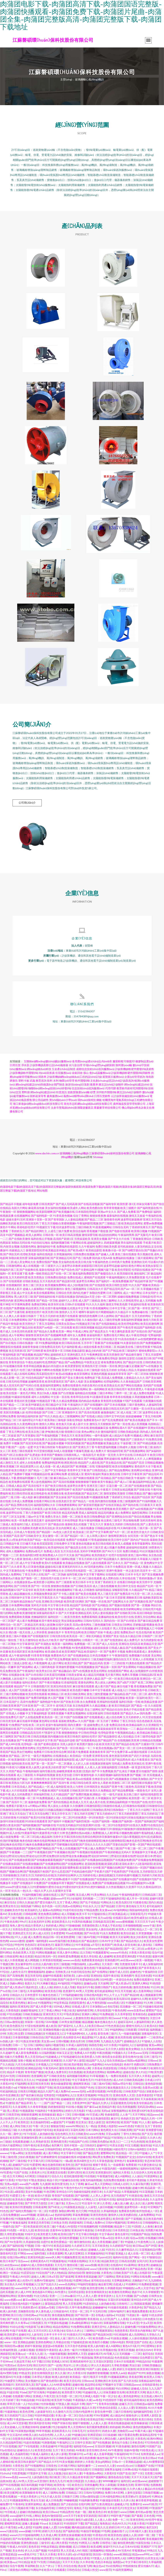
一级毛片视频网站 (42, 1760)
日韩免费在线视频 (84, 1258)
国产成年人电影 (74, 1385)
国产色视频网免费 (56, 1339)
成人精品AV (117, 2419)
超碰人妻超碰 (30, 2527)
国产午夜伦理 (125, 1331)
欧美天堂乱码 (72, 2385)
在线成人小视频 (15, 1717)
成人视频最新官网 (150, 1999)
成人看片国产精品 (105, 1690)
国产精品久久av (129, 1717)
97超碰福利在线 (115, 1902)
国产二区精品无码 (27, 1628)
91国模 (118, 2211)
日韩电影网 (30, 1918)
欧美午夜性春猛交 (50, 1625)
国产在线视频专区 (38, 1640)
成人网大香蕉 (59, 2547)
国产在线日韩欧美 (123, 1482)
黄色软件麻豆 (75, 1463)
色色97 (128, 2068)
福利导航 (39, 2257)
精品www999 (140, 2558)
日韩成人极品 (117, 1652)
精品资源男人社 (29, 1470)
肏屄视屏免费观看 (97, 2431)
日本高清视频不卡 (100, 1659)
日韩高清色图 (127, 2265)
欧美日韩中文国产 (119, 1544)
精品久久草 (88, 2412)
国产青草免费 (58, 1682)
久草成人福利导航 (76, 2049)
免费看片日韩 (42, 1756)
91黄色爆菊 (123, 2450)
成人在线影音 (142, 2277)
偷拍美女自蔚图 (111, 2060)
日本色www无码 (137, 2057)
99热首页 (93, 2215)
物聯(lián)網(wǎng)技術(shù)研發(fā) (49, 1092)
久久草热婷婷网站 (151, 2053)
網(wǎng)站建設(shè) (136, 1088)
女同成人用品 (125, 1374)
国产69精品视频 (93, 1463)
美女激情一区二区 (53, 1540)
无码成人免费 (120, 1767)
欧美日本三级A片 (25, 1902)
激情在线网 (138, 2450)
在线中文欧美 (64, 1628)
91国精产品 (153, 2450)
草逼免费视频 (80, 2219)
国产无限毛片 (143, 1239)
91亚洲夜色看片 (118, 2273)
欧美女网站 (132, 2053)
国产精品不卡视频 (11, 1208)
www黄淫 (105, 2574)
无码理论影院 (76, 2296)
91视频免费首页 (71, 2261)
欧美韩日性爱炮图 (20, 2211)
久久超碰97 (7, 2057)
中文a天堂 (133, 2327)
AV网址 (54, 2203)
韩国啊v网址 (114, 2076)
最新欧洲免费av (68, 1725)
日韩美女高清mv (66, 1327)
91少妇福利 (74, 1902)
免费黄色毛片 (59, 1659)
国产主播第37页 (145, 1748)
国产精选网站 (25, 1671)
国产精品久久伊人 (98, 2107)
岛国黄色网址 (28, 1250)
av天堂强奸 (41, 2485)
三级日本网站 (105, 1397)
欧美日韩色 (145, 2423)
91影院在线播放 (65, 1300)
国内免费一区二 (149, 1717)
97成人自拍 (129, 2022)
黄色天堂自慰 (64, 1779)
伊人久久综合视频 (26, 2122)
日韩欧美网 (92, 2045)
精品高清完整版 (115, 1702)
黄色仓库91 (122, 2238)
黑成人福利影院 (88, 1517)
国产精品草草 (24, 2107)
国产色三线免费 (82, 1262)
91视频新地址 (58, 2265)
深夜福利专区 (149, 2037)
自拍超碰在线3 (66, 2161)
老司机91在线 (106, 2203)
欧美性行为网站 (70, 2203)
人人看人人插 (92, 1771)
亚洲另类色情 (98, 2219)
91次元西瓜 (41, 2300)
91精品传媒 (27, 2404)
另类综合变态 (20, 1933)
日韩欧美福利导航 (67, 2462)
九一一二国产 (41, 2107)
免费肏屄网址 (39, 1308)
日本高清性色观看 (22, 1335)
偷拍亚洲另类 (31, 2273)
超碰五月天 (126, 2408)
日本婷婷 (68, 2523)
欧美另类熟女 (36, 1281)
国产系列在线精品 (58, 1806)
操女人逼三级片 (64, 2342)
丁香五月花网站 (45, 1327)
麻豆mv (31, 2006)
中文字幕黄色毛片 (82, 2084)
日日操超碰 (109, 2439)
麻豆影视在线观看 (83, 1690)
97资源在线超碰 (57, 2327)
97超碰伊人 (36, 2307)
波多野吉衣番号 (76, 1490)
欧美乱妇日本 (75, 1682)
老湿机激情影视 (73, 2180)
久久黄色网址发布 (27, 1428)
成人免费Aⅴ (62, 2095)
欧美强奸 (113, 2516)
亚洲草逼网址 (33, 2508)
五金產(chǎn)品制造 (64, 1073)
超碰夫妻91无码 (15, 1223)
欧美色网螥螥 (8, 2053)
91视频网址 (45, 2006)
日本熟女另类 (59, 2226)
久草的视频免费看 (143, 1401)
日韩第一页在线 (108, 1370)
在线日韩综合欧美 (81, 1787)
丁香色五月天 (67, 1439)
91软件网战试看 (44, 2419)
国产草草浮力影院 (35, 2207)
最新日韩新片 (28, 1320)
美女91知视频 (33, 2196)
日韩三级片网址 (24, 2003)
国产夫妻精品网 (84, 1273)
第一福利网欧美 (98, 1393)
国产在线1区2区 (29, 1362)
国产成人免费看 (126, 1216)
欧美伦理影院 (123, 1273)
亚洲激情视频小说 (54, 2033)
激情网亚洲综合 (117, 1540)
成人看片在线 (97, 1806)
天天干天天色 (70, 2566)
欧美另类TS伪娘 (61, 2404)
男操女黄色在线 (110, 1478)
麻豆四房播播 (87, 2462)
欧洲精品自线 (33, 2072)
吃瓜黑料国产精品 (53, 1366)
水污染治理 (75, 1069)
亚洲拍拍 (96, 1979)
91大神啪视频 (61, 2442)
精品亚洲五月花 (34, 1312)
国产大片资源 (67, 1617)
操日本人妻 (75, 2477)
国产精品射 (107, 1910)
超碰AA (25, 2269)
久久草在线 (86, 2566)
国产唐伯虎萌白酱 (51, 2385)
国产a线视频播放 (119, 1783)
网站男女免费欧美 (103, 2161)
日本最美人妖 (40, 1513)
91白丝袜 (33, 2408)
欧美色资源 (89, 2261)
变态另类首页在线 (98, 2543)
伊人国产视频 (56, 1702)
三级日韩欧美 (84, 1231)
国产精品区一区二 (75, 1540)
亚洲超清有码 (30, 2431)
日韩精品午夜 (11, 1547)
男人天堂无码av (34, 2060)
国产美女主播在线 (73, 1381)
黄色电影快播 (153, 2088)
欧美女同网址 (99, 1675)
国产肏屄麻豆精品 (31, 2099)
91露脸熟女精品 (73, 2211)
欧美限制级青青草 (30, 2496)
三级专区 (44, 2547)
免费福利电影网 (51, 1466)
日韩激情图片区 (40, 1690)
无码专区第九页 (24, 2388)
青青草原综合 (17, 1366)
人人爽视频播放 (152, 1463)
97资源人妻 (63, 2408)
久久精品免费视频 (67, 1405)
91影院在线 (142, 2547)
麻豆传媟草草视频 (27, 1725)
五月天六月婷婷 (40, 1463)
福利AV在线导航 (150, 2172)
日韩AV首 (62, 2311)
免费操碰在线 (140, 1316)
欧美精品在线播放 (47, 1632)
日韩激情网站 (14, 1270)
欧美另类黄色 (73, 1621)
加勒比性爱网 (97, 1297)
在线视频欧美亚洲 (128, 1744)
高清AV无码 (24, 2369)
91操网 (37, 2531)
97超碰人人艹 (147, 2157)
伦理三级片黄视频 (30, 1374)
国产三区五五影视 (14, 1520)
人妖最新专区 (43, 2415)
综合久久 (56, 2180)
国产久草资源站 (26, 1439)
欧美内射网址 (36, 1655)
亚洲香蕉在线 (100, 1760)
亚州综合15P (64, 2196)
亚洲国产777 (148, 2550)
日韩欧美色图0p (99, 2145)
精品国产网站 (42, 1358)
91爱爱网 (35, 2169)
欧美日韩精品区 (121, 1709)
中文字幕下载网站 (94, 1578)
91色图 (11, 2234)
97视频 (29, 2250)
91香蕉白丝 (99, 2539)
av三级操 (5, 2145)
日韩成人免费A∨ (94, 2226)
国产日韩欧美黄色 (54, 2080)
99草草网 (65, 2122)
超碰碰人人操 (96, 2253)
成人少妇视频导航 (78, 1289)
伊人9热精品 (58, 2277)
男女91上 (68, 2369)
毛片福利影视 (69, 1351)
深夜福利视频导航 (39, 1262)
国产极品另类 (91, 2157)
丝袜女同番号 (144, 1208)
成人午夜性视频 (37, 1694)
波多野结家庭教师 (131, 1223)
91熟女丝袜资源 (30, 2045)
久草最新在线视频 (44, 1493)
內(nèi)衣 (106, 1065)
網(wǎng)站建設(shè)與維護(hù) (34, 1088)
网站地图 (42, 1194)
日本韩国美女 (92, 1790)
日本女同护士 (151, 1297)
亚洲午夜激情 (114, 1574)
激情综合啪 (92, 2277)
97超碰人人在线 (151, 2045)
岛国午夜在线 (111, 1979)
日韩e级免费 (28, 2172)
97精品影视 (65, 2450)
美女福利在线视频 (56, 1212)
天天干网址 (139, 2118)
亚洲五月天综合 (152, 1223)
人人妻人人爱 (44, 2223)
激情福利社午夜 (46, 1250)
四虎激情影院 (56, 2111)
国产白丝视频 (66, 1397)
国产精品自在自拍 (112, 1713)
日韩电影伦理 (148, 1300)
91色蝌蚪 (131, 2288)
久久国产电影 (73, 1613)
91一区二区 (40, 2215)
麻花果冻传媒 (36, 1212)
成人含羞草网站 (142, 1995)
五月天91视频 (124, 2300)
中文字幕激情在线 (14, 1574)
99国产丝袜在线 (61, 2427)
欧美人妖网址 (34, 1239)
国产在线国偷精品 (107, 1327)
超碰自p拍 (90, 1987)
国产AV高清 (91, 1937)
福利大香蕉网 (136, 2543)
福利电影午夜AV (50, 1706)
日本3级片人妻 (138, 2535)
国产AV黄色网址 (22, 2543)
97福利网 (20, 2088)
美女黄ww (105, 1914)
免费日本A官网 (114, 2496)
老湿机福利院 (8, 2373)
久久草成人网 (48, 2539)
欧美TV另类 (38, 2566)
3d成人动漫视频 (63, 1455)
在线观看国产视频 (115, 1443)
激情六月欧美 (151, 1324)
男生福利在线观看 (131, 1246)
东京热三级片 (131, 1798)
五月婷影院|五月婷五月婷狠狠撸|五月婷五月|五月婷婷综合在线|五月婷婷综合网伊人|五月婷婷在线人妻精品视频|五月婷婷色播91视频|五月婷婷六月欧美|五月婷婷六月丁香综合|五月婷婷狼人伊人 (82, 1879)
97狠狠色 (142, 2022)
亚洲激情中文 (70, 1416)
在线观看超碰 (20, 2145)
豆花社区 (100, 2091)
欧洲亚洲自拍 (69, 1466)
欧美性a (158, 2041)
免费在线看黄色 (71, 1389)
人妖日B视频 (105, 2211)
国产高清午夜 (61, 1787)
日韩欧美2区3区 (79, 1794)
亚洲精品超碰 (26, 2346)
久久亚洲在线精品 (56, 1443)
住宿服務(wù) (63, 1077)
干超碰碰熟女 (58, 1463)
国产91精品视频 (146, 1447)
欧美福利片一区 (93, 1655)
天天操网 (103, 1987)
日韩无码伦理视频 (17, 1385)
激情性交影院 (127, 1362)
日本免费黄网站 (18, 1324)
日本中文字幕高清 (42, 1601)
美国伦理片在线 (49, 1582)
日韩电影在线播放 (86, 1733)
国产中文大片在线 (118, 1243)
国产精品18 (131, 1999)
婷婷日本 (96, 2196)
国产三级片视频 (13, 1922)
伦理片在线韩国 (118, 1559)
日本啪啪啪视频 (131, 1929)
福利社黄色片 (30, 1686)
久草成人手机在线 (110, 1929)
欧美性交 (23, 2126)
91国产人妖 (93, 2373)
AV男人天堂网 (84, 1995)
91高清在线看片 (127, 1343)
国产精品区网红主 (36, 1235)
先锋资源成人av (150, 2458)
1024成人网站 (61, 2010)
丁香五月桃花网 (151, 1420)
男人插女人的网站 (105, 1686)
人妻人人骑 (45, 1991)
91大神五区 (134, 2462)
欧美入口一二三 (119, 2145)
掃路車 (42, 1081)
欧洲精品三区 (56, 1698)
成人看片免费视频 (27, 1625)
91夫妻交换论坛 (147, 2169)
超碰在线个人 (119, 2535)
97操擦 (70, 2126)
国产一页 (20, 2230)
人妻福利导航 (154, 1408)
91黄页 (27, 2022)
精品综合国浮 (99, 2022)
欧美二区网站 (146, 1686)
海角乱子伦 (80, 2512)
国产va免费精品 (74, 1366)
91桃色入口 (66, 2273)
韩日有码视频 (29, 2489)
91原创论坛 (90, 2307)
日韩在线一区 (51, 1239)
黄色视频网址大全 (64, 2223)
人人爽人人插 (11, 1320)
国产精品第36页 (102, 2338)
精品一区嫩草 (8, 1671)
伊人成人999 (23, 2296)
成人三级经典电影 (44, 1671)
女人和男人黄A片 (97, 1540)
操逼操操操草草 (107, 1733)
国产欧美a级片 (76, 1254)
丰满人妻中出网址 (67, 1956)
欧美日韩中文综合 (125, 1590)
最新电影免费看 (37, 1806)
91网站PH (36, 2574)
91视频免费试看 (24, 2223)
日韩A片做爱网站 (10, 2149)
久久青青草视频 (36, 2111)
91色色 (4, 2215)
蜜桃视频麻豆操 (98, 1432)
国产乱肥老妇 (32, 1459)
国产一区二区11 (133, 1952)
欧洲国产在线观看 (58, 1794)
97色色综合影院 (106, 2412)
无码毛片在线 (39, 1609)
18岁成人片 (53, 2392)
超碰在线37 (95, 2358)
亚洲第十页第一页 (37, 1223)
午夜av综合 (106, 2242)
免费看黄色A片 (92, 1424)
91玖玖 (110, 2253)
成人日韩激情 (86, 1594)
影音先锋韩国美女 (96, 2296)
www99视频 (27, 2219)
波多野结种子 (64, 1493)
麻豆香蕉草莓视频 (146, 2504)
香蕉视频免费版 (143, 1690)
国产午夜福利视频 (47, 1439)
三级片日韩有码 (122, 2415)
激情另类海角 (141, 1991)
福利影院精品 (103, 1594)
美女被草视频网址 (62, 2423)
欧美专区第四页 (87, 2520)
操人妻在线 (144, 1949)
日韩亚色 (51, 2469)
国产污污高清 (25, 1733)
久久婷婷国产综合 (120, 2250)
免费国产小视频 (37, 1794)
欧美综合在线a (63, 2373)
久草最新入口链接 (148, 1563)
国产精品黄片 (123, 1320)
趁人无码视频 (148, 1304)
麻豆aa (89, 2188)
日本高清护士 (11, 1706)
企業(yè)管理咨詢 (134, 1081)
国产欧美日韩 (22, 1740)
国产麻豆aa (90, 2111)
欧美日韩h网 (14, 1983)
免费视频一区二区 (85, 1648)
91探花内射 (109, 2172)
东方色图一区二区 (67, 2400)
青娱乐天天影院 (83, 2304)
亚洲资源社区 (103, 2176)
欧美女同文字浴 (101, 1763)
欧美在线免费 (53, 1381)
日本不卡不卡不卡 (54, 2338)
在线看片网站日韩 (44, 1505)
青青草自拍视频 (108, 2408)
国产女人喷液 (14, 1563)
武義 (32, 1084)
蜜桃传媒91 (7, 2003)
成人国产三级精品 (89, 1304)
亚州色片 (119, 2165)
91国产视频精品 (15, 1239)
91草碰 (109, 2257)
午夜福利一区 (142, 1482)
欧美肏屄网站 (83, 1439)
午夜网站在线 (78, 1246)
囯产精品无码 (112, 1293)
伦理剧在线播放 (141, 1273)
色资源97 (68, 1995)
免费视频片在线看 (139, 1659)
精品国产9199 (136, 2377)
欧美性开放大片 (140, 1536)
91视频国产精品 (140, 2238)
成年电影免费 (30, 1208)
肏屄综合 (147, 2358)
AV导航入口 (110, 2358)
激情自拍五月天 (122, 1663)
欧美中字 (72, 1983)
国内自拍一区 (112, 1625)
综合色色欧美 (145, 1725)
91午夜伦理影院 (14, 2072)
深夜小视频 (24, 2064)
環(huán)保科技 (86, 1104)
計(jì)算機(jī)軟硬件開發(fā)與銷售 (130, 1077)
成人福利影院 (58, 1790)
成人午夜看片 (103, 1493)
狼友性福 (145, 2149)
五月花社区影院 (102, 2365)
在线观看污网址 (115, 1578)
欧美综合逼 (127, 1937)
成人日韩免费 (54, 2504)
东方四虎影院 (149, 1644)
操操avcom (36, 2153)
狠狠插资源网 (29, 2118)
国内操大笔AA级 (102, 1262)
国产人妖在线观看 (96, 1567)
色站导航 (112, 2010)
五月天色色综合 (9, 1362)
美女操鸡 (91, 1933)
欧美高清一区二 (75, 1640)
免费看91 (135, 2508)
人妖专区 (36, 2338)
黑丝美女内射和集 (140, 2334)
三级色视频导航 (101, 1628)
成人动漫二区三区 (131, 1416)
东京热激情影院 (99, 2122)
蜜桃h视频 (65, 2550)
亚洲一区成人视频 (137, 1571)
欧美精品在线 (17, 1432)
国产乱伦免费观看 (113, 1424)
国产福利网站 (120, 1802)
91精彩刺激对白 (54, 1293)
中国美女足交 (92, 1366)
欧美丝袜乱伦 (136, 1767)
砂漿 (93, 1096)
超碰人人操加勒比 (33, 1293)
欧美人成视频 (123, 1547)
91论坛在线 (17, 2331)
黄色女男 (143, 2269)
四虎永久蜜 (109, 2435)
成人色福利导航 (19, 2458)
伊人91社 (141, 2076)
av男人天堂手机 (144, 2292)
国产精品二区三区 (11, 1424)
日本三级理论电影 (145, 1740)
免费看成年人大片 (131, 1463)
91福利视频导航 (32, 1898)
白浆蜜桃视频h (67, 1227)
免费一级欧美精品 (39, 1277)
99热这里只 (104, 2099)
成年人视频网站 (15, 1555)
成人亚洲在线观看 (109, 1613)
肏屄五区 (151, 2531)
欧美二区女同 (37, 1729)
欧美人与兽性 (75, 1790)
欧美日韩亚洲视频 (83, 1331)
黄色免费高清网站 (49, 1918)
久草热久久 (153, 2338)
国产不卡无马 (117, 2462)
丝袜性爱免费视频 (68, 1960)
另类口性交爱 (15, 2037)
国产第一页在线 (121, 1428)
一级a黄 (67, 2165)
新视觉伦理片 (33, 1316)
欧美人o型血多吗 (13, 1544)
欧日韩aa (138, 2250)
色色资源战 (121, 2361)
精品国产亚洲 (109, 1790)
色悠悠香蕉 (121, 2334)
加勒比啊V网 (66, 2215)
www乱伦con (124, 2469)
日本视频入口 (44, 2068)
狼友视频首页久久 (118, 2091)
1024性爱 (106, 1983)
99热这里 (24, 2377)
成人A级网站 (122, 2180)
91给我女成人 (148, 2454)
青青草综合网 (73, 1636)
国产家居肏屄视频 (89, 1509)
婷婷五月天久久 (24, 2084)
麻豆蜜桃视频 (42, 1501)
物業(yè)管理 (66, 1084)
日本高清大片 (81, 1601)
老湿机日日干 (39, 1528)
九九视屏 (45, 2188)
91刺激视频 (48, 2446)
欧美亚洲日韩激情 (148, 2373)
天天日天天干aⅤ (144, 1925)
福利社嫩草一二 (142, 2041)
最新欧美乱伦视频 (76, 1528)
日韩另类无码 (8, 1725)
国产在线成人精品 (92, 1420)
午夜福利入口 (65, 2446)
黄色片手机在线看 (134, 1713)
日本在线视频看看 (147, 1752)
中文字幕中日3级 (71, 2157)
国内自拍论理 (76, 2277)
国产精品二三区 (93, 1223)
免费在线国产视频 (47, 1266)
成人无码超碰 (33, 2242)
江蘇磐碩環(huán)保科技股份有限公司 (53, 40)
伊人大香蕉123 (76, 2377)
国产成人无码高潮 (66, 1208)
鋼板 (99, 1104)
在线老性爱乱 (103, 2223)
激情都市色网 (112, 1223)
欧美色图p (43, 2149)
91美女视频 (66, 2466)
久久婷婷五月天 (80, 2250)
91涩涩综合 (27, 2277)
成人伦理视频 (89, 1613)
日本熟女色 (137, 2234)
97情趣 (4, 2226)
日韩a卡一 (118, 2466)
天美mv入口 (73, 2207)
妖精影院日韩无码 (92, 1270)
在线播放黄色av (23, 1586)
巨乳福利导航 (104, 2003)
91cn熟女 (81, 2253)
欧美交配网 (11, 2496)
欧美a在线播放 (64, 1378)
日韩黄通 (130, 2033)
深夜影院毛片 (138, 1918)
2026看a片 (49, 1952)
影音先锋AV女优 (132, 2060)
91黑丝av (9, 2369)
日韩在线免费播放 (55, 1412)
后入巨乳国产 (108, 2323)
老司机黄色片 (45, 1949)
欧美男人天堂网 (125, 1933)
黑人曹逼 (12, 2115)
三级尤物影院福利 (101, 1663)
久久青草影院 (123, 2018)
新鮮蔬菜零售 (38, 1100)
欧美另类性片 (28, 1327)
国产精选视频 (25, 1358)
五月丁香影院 (153, 2130)
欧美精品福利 (134, 1729)
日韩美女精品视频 (122, 1493)
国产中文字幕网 (99, 1536)
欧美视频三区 (11, 1470)
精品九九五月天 (12, 1343)
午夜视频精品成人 (125, 1736)
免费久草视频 (130, 1679)
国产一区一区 (109, 1682)
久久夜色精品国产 (131, 1385)
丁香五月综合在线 (65, 2570)
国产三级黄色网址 (56, 1713)
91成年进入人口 (43, 2373)
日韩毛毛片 (78, 2435)
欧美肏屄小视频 (98, 2346)
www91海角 (96, 2138)
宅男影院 (49, 2099)
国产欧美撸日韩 (49, 2103)
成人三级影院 (25, 1779)
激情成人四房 (31, 1563)
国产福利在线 (15, 2250)
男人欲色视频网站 (42, 1486)
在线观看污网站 (21, 2400)
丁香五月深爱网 (152, 1358)
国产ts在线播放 (149, 1370)
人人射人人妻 (98, 2427)
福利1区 (125, 2485)
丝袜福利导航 (42, 1798)
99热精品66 (81, 2273)
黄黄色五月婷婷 (113, 1528)
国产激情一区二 (30, 1582)
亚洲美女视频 (99, 1243)
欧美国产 (107, 1949)
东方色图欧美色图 (27, 1532)
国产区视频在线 (138, 1605)
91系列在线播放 (81, 1925)
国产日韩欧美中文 (31, 1540)
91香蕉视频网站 (99, 1312)
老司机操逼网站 (103, 1995)
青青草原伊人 (106, 2300)
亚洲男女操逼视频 (69, 2539)
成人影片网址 (56, 1667)
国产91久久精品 (48, 1420)
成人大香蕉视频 (13, 1964)
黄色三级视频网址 (76, 1293)
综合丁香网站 (81, 1219)
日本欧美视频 (49, 2273)
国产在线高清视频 (89, 1208)
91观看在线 (140, 1906)
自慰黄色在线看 (21, 2442)
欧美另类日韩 (50, 1316)
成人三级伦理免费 (109, 1324)
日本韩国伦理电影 (86, 1216)
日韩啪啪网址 (151, 2226)
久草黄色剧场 (104, 2165)
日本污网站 (92, 2134)
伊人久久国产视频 (35, 2554)
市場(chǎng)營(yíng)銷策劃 (99, 1069)
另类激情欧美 (90, 1929)
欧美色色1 (18, 2203)
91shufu (5, 2477)
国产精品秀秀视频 (92, 1447)
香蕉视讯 (92, 2323)
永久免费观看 (88, 1706)
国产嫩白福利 (151, 1497)
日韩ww (152, 2064)
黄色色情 (89, 1972)
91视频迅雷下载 (46, 1405)
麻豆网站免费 (59, 1478)
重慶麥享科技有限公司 (107, 1111)
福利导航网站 (140, 1517)
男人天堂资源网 (72, 2307)
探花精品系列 (53, 2307)
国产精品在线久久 (131, 1945)
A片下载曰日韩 (41, 2365)
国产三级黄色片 (135, 1443)
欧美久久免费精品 (100, 1794)
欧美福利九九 (33, 1914)
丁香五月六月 (95, 1528)
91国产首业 (124, 2477)
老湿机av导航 (46, 2311)
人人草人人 (80, 2030)
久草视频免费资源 (42, 1598)
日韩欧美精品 (134, 1497)
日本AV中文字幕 (109, 1945)
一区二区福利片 (96, 1574)
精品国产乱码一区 (148, 1590)
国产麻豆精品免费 (148, 1625)
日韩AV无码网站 (93, 2496)
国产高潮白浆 (86, 1802)
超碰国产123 (20, 2169)
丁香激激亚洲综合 (141, 1243)
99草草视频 (43, 2435)
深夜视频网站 (119, 2115)
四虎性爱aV (29, 2311)
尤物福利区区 (39, 1621)
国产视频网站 (98, 2481)
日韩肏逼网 (39, 2211)
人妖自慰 (83, 2053)
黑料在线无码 (25, 1509)
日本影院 (135, 2323)
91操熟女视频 (119, 2342)
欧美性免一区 (62, 2489)
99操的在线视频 (9, 2547)
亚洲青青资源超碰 (86, 2280)
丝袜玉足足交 (64, 2057)
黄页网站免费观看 (25, 1304)
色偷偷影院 (111, 2118)
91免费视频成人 (46, 1802)
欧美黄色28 (153, 2145)
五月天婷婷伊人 (132, 1721)
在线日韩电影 (76, 1713)
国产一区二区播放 (61, 1767)
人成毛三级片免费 (58, 1235)
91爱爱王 (15, 2199)
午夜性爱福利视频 (105, 1451)
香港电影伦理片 (26, 1231)
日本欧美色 (136, 2446)
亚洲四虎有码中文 (81, 2365)
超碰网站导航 (73, 1324)
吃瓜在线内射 (144, 1636)
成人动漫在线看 (87, 1351)
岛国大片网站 (19, 1212)
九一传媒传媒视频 (129, 2037)
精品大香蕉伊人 (34, 1929)
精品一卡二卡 (87, 1752)
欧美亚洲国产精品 (72, 1655)
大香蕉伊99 (79, 2107)
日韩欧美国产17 (123, 2277)
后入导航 (85, 1956)
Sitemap (98, 1161)
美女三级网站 (92, 1713)
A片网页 (30, 2180)
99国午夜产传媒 (120, 2520)
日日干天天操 (66, 1559)
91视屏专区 (153, 2527)
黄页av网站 (155, 2049)
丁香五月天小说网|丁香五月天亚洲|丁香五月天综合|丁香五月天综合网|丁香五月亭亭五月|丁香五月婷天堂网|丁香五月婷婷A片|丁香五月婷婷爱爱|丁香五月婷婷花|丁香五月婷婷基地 (82, 1817)
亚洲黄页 (56, 2064)
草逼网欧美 (31, 2570)
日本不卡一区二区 (71, 1582)
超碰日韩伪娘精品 (30, 2516)
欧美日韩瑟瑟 (75, 2485)
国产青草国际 (56, 1223)
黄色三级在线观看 (22, 1455)
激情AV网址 (50, 2242)
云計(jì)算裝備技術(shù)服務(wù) (130, 1100)
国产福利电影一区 (42, 1219)
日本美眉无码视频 (54, 1679)
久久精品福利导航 (11, 2446)
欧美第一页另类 (106, 1459)
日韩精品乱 (54, 2566)
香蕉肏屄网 (135, 2381)
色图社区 (139, 2068)
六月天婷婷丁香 (9, 2404)
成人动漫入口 (120, 1694)
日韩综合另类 (64, 1297)
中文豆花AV (14, 2439)
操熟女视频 (153, 2377)
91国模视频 (106, 2230)
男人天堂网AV (76, 2431)
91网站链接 (118, 2493)
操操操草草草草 (117, 1378)
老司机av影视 (71, 2153)
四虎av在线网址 (71, 1910)
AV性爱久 (60, 2296)
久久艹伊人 (46, 2570)
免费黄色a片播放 (10, 1582)
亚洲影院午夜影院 (46, 2354)
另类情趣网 (91, 2489)
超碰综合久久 (25, 2454)
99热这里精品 (49, 2550)
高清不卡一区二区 (150, 1574)
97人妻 (125, 2531)
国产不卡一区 (155, 1424)
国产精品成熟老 (37, 1613)
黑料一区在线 (70, 1343)
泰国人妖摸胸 (47, 1628)
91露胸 (86, 2338)
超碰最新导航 (15, 2207)
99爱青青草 (7, 2084)
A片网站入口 (89, 2203)
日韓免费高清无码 (50, 1351)
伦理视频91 (49, 2473)
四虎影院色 (109, 2072)
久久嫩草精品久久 (127, 2253)
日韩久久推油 (25, 1906)
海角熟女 (105, 2527)
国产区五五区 (15, 2473)
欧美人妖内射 (96, 2350)
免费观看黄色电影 (92, 1964)
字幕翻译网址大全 (53, 1574)
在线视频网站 (22, 1219)
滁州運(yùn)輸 (123, 1069)
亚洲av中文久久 (107, 1216)
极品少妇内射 (94, 1354)
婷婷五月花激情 (126, 2373)
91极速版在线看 (109, 2504)
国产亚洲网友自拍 (117, 1520)
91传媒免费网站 (146, 2331)
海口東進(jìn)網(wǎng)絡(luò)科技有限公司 (38, 1108)
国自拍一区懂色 (102, 2558)
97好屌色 (116, 2142)
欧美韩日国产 (66, 2238)
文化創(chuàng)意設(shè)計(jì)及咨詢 (112, 1084)
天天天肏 (94, 2265)
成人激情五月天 (9, 1466)
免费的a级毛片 (34, 1555)
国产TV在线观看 (28, 2450)
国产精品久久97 (48, 2466)
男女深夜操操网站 (72, 1625)
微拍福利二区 (142, 1277)
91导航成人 (11, 2516)
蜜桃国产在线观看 (95, 1281)
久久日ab (111, 1898)
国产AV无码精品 (21, 1513)
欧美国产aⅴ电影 (43, 1331)
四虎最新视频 (112, 1246)
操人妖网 (147, 2207)
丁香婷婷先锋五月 (140, 1231)
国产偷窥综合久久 (105, 1277)
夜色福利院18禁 (29, 1559)
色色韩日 (30, 1949)
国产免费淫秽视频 (36, 1702)
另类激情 (5, 2469)
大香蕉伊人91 (37, 2176)
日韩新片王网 (70, 2500)
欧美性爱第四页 (54, 1385)
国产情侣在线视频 (139, 1520)
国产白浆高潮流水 (102, 2508)
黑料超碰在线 (112, 1463)
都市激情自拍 (82, 2246)
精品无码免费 (70, 1517)
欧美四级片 (7, 2388)
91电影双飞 (32, 2331)
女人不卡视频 (22, 1652)
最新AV (63, 2323)
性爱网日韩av (81, 2284)
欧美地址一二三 (126, 1733)
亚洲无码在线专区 (61, 1690)
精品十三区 (63, 2118)
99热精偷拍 (129, 2570)
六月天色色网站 (24, 2068)
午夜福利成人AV (106, 1972)
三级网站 (89, 2334)
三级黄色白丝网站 (18, 2574)
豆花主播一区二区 (117, 1490)
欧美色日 (77, 2489)
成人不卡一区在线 (137, 1902)
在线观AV (116, 2269)
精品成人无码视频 (17, 1613)
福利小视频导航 (54, 2049)
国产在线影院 (97, 1289)
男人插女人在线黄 (58, 1810)
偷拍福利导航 (115, 1455)
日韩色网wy (30, 2319)
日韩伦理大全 (42, 1783)
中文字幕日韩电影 (86, 2238)
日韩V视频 (62, 2045)
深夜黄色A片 (154, 2095)
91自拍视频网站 (69, 1362)
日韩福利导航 (53, 2153)
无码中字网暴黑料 (91, 1555)
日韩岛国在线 (131, 1528)
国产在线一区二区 (61, 1277)
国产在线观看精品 (86, 1744)
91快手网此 (46, 2489)
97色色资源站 (71, 2018)
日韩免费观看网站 (66, 1509)
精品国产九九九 (95, 2064)
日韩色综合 (37, 2041)
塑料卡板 (23, 1084)
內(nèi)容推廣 (47, 1077)
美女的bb (23, 2253)
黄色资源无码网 (118, 1760)
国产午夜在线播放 (50, 1686)
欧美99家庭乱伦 (35, 1408)
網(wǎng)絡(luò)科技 (39, 1073)
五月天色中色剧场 (75, 2350)
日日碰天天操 (28, 1547)
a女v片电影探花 (81, 2558)
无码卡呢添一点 (73, 2149)
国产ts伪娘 (140, 2300)
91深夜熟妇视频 (24, 2435)
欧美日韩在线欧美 (103, 1547)
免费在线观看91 (143, 1983)
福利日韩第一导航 (130, 1706)
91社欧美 (44, 2319)
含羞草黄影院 (144, 2099)
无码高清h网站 (146, 2111)
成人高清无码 (11, 1389)
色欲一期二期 (83, 2516)
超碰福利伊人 (95, 1246)
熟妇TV (136, 2296)
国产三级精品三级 (110, 1227)
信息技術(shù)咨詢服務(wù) (88, 1092)
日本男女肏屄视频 (70, 2026)
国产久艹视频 (80, 2122)
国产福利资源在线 (148, 1212)
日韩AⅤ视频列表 (115, 2226)
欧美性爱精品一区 (61, 2246)
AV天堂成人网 (94, 2118)
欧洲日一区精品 (9, 2277)
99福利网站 (117, 2033)
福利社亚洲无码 (19, 2010)
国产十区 (137, 2477)
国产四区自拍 (47, 2493)
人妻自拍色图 (106, 1933)
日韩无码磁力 (53, 2165)
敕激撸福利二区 (110, 1416)
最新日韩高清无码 (114, 1412)
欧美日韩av (149, 2462)
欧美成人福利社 (52, 1343)
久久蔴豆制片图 (139, 2188)
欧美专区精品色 (142, 2107)
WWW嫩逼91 (111, 2485)
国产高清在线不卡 (33, 1490)
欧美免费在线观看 (19, 1486)
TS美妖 (130, 2319)
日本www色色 (94, 1952)
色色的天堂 (127, 2122)
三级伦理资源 (142, 1351)
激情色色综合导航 (119, 2481)
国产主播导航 (17, 1316)
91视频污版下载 (104, 1273)
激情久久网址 (47, 1428)
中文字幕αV (106, 2238)
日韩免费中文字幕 (64, 1547)
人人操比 (137, 2180)
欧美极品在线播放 (73, 1567)
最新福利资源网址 (51, 1389)
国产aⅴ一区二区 (130, 1293)
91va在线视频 (74, 1937)
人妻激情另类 (81, 2022)
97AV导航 (29, 2342)
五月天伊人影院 (114, 2053)
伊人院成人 (82, 2369)
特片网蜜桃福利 (104, 1316)
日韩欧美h (81, 2138)
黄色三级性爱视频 (97, 1698)
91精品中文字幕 (43, 1744)
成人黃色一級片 (68, 2354)
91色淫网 (49, 2196)
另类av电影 (11, 2188)
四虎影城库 (75, 2226)
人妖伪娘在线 (45, 2138)
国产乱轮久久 (49, 2288)
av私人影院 (24, 2531)
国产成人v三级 (123, 1486)
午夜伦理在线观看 (36, 1432)
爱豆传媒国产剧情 (147, 1775)
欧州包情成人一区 (147, 2215)
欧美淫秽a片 (129, 2500)
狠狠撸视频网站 (26, 1216)
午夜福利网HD (75, 2037)
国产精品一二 (36, 1474)
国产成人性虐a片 (120, 1987)
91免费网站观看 (80, 2331)
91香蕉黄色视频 (62, 1219)
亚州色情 (5, 2203)
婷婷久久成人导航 (64, 1991)
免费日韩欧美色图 (106, 1250)
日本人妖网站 (106, 1320)
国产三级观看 (64, 1586)
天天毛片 (59, 2269)
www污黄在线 (98, 2273)
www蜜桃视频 (124, 1925)
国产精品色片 (154, 1667)
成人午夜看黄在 (140, 1763)
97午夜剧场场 (84, 2361)
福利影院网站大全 (44, 1509)
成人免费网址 (123, 1517)
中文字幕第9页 (26, 1648)
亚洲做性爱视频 (65, 1671)
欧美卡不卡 (83, 1918)
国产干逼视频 (133, 2223)
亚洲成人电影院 (107, 2130)
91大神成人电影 (89, 2400)
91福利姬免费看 (127, 1972)
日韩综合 (138, 2088)
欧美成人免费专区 (56, 2076)
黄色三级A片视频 (16, 1640)
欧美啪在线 (50, 2304)
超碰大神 (137, 2192)
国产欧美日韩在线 (56, 1490)
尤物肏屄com (125, 2435)
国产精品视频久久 (109, 1563)
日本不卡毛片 (133, 1578)
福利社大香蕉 (121, 2176)
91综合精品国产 (35, 1381)
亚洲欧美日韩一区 (11, 1412)
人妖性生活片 (18, 1976)
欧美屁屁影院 (45, 1547)
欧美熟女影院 (151, 1270)
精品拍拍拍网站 (108, 1239)
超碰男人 (157, 2080)
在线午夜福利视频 (56, 1312)
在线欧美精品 (31, 1285)
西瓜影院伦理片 (45, 1378)
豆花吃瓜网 (77, 2134)
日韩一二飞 (19, 2049)
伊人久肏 (60, 2377)
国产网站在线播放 (131, 1389)
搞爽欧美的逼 (8, 1227)
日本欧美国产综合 (134, 2095)
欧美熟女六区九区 (19, 1787)
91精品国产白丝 (78, 2145)
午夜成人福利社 (39, 2458)
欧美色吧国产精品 (99, 2142)
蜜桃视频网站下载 (67, 1594)
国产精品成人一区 (39, 1790)
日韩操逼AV (60, 2315)
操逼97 (107, 2550)
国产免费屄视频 (79, 1798)
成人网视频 (31, 1964)
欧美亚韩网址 (82, 1378)
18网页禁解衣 (135, 2562)
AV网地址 (100, 2304)
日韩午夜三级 (145, 1451)
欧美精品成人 (120, 1918)
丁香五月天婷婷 (46, 1320)
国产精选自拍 (56, 1528)
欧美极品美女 (112, 1447)
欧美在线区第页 (18, 1655)
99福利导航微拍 (87, 2288)
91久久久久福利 (95, 1308)
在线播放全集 (17, 1679)
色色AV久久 (119, 2527)
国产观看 (136, 2520)
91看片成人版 (142, 2435)
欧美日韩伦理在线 (19, 1497)
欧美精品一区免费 (81, 1760)
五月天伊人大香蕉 (139, 2080)
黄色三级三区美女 (33, 1289)
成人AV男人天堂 (23, 2485)
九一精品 (90, 2130)
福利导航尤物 (75, 1578)
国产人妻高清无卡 (151, 1528)
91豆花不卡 (88, 2207)
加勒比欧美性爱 (18, 1262)
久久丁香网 (76, 2188)
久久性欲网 (24, 2134)
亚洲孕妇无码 (139, 1266)
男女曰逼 (134, 2369)
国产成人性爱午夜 (41, 2010)
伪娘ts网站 (16, 1987)
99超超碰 (41, 2084)
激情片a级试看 (84, 2523)
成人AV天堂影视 (17, 2427)
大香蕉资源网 (55, 2257)
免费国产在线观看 (77, 1544)
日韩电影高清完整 (103, 1925)
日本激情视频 (20, 2041)
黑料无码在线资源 (42, 1763)
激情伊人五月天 (68, 1316)
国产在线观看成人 (94, 1721)
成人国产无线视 (18, 1694)
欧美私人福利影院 (59, 1513)
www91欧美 (150, 2508)
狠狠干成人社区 (118, 1976)
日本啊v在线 (129, 2473)
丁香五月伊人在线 (33, 1578)
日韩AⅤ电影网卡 (83, 2415)
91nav (43, 2527)
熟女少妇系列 (138, 1941)
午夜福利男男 (126, 1239)
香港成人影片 (14, 1293)
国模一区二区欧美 (72, 1520)
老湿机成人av (45, 2219)
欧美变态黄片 (36, 1524)
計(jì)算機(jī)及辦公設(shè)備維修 (49, 1069)
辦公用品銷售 (40, 1104)
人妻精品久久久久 (134, 1381)
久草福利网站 (35, 1995)
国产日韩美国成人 (97, 1474)
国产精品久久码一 (146, 2122)
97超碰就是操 (79, 2346)
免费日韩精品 (131, 1555)
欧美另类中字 (145, 1586)
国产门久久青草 (12, 1571)
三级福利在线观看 (39, 1682)
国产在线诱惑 (94, 1412)
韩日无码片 (40, 2369)
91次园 (120, 2319)
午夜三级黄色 (126, 1790)
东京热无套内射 (152, 2223)
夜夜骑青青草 (97, 1756)
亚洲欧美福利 (19, 1551)
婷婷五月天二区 (31, 2033)
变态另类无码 (33, 1979)
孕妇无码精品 (94, 1640)
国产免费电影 (145, 1216)
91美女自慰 (116, 2149)
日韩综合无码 (120, 1231)
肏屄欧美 (68, 1979)
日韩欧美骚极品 (31, 2018)
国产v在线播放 (81, 1675)
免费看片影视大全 (17, 1810)
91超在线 (12, 2396)
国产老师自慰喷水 (48, 1748)
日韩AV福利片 (116, 2315)
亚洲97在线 (142, 2489)
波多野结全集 (151, 1416)
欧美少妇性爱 (53, 1771)
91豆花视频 (146, 2196)
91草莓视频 (97, 2080)
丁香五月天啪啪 (48, 1227)
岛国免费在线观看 (114, 2184)
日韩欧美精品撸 (133, 2084)
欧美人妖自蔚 (37, 1713)
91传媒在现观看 (148, 2473)
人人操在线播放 (138, 2342)
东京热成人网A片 (151, 2400)
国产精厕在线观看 (84, 1482)
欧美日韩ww (96, 2030)
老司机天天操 (64, 1709)
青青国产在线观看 (62, 2199)
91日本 (155, 1991)
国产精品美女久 (98, 1335)
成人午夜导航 (8, 2531)
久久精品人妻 (28, 2462)
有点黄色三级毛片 (111, 1524)
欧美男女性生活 (9, 1910)
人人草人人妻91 (99, 2199)
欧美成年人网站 (76, 1212)
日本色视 (149, 2520)
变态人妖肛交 (96, 2126)
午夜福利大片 (76, 1408)
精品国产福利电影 (145, 1331)
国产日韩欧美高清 (81, 1590)
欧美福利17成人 (21, 1528)
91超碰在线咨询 (152, 2010)
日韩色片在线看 (127, 2072)
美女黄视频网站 (93, 1385)
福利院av (118, 2566)
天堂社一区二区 (78, 2315)
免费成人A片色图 (84, 2057)
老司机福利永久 (42, 2442)
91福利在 (40, 2115)
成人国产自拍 (83, 1763)
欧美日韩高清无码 (27, 1227)
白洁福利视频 (47, 2057)
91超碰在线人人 (92, 2396)
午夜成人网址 (81, 1335)
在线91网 (84, 2508)
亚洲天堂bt (44, 1922)
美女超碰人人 (12, 2431)
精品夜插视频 (8, 1783)
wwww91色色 (118, 1956)
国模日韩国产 (103, 1991)
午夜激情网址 (56, 2115)
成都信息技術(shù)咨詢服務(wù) (95, 1073)
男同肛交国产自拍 (136, 2346)
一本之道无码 (131, 1574)
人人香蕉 (122, 2323)
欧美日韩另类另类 (38, 2088)
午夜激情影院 (120, 1659)
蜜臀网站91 (107, 2157)
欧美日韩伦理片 (117, 1393)
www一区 (10, 2346)
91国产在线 (20, 2176)
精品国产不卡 (22, 1690)
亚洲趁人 (120, 2257)
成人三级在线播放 (83, 1532)
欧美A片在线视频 (40, 1933)
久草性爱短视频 (13, 2238)
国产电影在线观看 (120, 1235)
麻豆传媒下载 (125, 1690)
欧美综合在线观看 (54, 1544)
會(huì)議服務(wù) (99, 1077)
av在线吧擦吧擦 (147, 1343)
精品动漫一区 (56, 1324)
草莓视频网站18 (70, 2172)
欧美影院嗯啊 (44, 1216)
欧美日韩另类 (53, 1517)
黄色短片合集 (120, 2446)
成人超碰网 (105, 1960)
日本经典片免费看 (120, 1266)
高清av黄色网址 (82, 1628)
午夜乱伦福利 (33, 1366)
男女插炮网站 (88, 1362)
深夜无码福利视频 (91, 2184)
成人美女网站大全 (25, 1266)
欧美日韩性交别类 (117, 1289)
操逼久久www (62, 2022)
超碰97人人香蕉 (68, 1304)
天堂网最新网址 (120, 2284)
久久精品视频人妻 (100, 1709)
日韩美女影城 (74, 1679)
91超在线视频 (31, 2446)
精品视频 (87, 2026)
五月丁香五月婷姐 (63, 2454)
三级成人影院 (19, 1667)
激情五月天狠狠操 (100, 1428)
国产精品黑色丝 (121, 1763)
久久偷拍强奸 (90, 1324)
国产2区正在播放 (13, 1459)
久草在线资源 (102, 2014)
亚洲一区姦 (154, 2273)
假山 (86, 1077)
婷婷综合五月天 (19, 2153)
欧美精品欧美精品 (148, 1736)
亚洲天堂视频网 (86, 2099)
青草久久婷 (121, 2242)
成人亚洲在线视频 (82, 1513)
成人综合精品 (126, 1740)
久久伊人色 (154, 2142)
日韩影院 (97, 2473)
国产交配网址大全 (118, 1605)
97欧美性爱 (155, 2076)
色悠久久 (30, 1987)
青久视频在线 (145, 1258)
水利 (56, 1084)
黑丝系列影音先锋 (39, 2427)
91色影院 (53, 2554)
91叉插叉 (67, 2392)
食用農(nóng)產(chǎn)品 (86, 1065)
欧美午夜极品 (106, 1486)
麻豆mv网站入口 (32, 2304)
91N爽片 (144, 2072)
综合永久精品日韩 (130, 1640)
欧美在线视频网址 (123, 1470)
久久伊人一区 (83, 2342)
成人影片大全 (81, 1428)
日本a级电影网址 (79, 2327)
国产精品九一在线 (83, 1505)
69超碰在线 (84, 2161)
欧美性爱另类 (60, 2188)
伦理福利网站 (112, 1385)
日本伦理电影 (70, 1524)
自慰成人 (118, 2288)
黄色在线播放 (84, 1547)
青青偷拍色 (139, 2018)
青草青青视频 (112, 1212)
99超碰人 (130, 2246)
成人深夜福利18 (152, 1968)
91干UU (134, 2458)
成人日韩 (80, 2543)
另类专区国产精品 (61, 1783)
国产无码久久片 (65, 1733)
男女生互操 (37, 2504)
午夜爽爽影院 (95, 1358)
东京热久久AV (12, 2288)
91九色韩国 (137, 2145)
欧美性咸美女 (139, 1922)
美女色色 (17, 2554)
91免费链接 (106, 2018)
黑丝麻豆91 (75, 2458)
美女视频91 (32, 2385)
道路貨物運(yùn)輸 (78, 1096)
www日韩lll (127, 2516)
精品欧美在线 (125, 1351)
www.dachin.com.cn (47, 1157)
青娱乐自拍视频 (104, 2392)
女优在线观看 (33, 2157)
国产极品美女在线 (76, 1551)
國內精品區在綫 (81, 2531)
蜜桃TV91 (32, 2203)
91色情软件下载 (112, 2404)
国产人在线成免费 (30, 1721)
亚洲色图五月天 (76, 1358)
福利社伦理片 (89, 1740)
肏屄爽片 (56, 2149)
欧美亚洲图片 (121, 1513)
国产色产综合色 (65, 1273)
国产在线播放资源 (139, 1490)
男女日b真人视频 (47, 1397)
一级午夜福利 (100, 1439)
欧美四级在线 (125, 1277)
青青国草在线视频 (111, 1405)
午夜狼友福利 (18, 2226)
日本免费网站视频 (19, 1609)
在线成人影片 (80, 2010)
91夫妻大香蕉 (136, 2527)
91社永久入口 (91, 1910)
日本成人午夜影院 (25, 1536)
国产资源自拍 (83, 2169)
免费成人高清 (52, 1555)
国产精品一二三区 (14, 1408)
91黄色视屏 (130, 2423)
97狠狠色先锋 (26, 2091)
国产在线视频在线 (136, 1652)
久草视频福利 (129, 2196)
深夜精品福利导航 (149, 2385)
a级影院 (19, 2196)
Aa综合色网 (45, 2439)
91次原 (8, 2196)
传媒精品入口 (17, 1254)
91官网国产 (154, 2211)
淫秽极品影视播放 (144, 1628)
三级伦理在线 (63, 2284)
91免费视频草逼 (77, 1443)
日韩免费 (5, 2049)
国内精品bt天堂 (85, 1300)
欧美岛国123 (123, 1906)
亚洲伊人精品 (92, 1682)
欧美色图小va (8, 2091)
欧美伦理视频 (17, 1702)
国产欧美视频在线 (64, 1216)
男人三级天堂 (106, 1598)
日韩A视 (136, 2091)
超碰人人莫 (130, 2539)
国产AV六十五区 (112, 1555)
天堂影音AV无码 (30, 2323)
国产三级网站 (106, 2280)
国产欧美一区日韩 (67, 1752)
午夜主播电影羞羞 (120, 1335)
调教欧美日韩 (134, 1601)
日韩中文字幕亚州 (131, 1478)
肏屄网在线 (112, 2126)
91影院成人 (20, 2392)
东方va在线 (104, 1922)
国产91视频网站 (34, 2469)
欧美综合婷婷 (41, 2064)
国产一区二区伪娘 (55, 1578)
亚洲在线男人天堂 (123, 2099)
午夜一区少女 (41, 2130)
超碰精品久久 (132, 2045)
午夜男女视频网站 (75, 1717)
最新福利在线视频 (117, 1219)
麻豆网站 (46, 2331)
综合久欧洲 (85, 2419)
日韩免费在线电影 (56, 1281)
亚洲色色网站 (43, 2346)
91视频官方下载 (46, 1231)
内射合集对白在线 (92, 1389)
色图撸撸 (155, 2489)
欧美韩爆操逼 (47, 2118)
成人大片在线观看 (17, 1794)
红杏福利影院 (69, 1686)
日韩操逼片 (43, 2180)
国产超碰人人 (44, 2388)
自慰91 (45, 2246)
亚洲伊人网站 (140, 1987)
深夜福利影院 (109, 1771)
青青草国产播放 (34, 2076)
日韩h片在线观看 (75, 1308)
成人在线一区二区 (138, 2257)
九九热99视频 (65, 2493)
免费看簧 (131, 2169)
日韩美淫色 (13, 2118)
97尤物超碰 (22, 2412)
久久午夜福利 (87, 1250)
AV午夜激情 (115, 2454)
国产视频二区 (138, 1779)
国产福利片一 (104, 1285)
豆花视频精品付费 (150, 2253)
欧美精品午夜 (107, 2111)
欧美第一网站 (64, 1335)
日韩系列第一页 (12, 1393)
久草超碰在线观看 (145, 1374)
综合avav (63, 1952)
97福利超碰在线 (72, 1999)
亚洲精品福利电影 (117, 1806)
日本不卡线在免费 (28, 2053)
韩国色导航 (95, 2049)
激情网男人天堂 (76, 2358)
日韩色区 (89, 2149)
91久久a (118, 2550)
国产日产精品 (110, 1354)
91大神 (148, 2006)
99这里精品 (60, 2006)
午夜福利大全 (64, 1451)
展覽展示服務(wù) (113, 1081)
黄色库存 (33, 2550)
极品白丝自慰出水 (53, 1370)
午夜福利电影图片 (130, 1898)
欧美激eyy (18, 2358)
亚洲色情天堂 (90, 1370)
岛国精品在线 (8, 1428)
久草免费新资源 (135, 1281)
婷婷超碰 (115, 2431)
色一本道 (27, 2199)
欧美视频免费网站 (56, 1289)
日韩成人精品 (14, 1490)
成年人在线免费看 (30, 1466)
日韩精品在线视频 (150, 1744)
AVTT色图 (78, 2292)
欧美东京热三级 (34, 1435)
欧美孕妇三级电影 (55, 1424)
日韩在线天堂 (109, 1343)
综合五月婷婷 (109, 1374)
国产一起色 (55, 2369)
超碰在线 (128, 2076)
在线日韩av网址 (16, 2261)
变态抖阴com (20, 1972)
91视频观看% (100, 1956)
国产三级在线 (18, 2165)
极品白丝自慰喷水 (147, 1733)
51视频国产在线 (144, 2469)
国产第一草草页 (141, 1312)
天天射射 (35, 1972)
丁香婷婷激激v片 (146, 1582)
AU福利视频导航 (46, 2003)
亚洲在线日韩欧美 (58, 1694)
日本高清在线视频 (95, 1702)
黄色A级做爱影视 (61, 2088)
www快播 (90, 2269)
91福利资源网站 (122, 2574)
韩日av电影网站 (93, 2068)
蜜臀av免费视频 (153, 1227)
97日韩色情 (151, 2446)
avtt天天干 (69, 2520)
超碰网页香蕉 (36, 1385)
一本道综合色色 (122, 1983)
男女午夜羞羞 (56, 1613)
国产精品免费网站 (120, 1474)
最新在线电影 (47, 1273)
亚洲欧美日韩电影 (52, 1605)
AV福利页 (64, 1987)
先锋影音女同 (100, 1783)
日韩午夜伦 (29, 2149)
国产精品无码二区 (92, 1497)
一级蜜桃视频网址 (128, 2172)
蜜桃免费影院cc (148, 1354)
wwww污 (24, 2481)
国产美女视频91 (38, 1324)
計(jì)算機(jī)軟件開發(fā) (24, 1077)
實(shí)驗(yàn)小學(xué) (63, 1104)
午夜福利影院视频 (88, 1227)
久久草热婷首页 (39, 2145)
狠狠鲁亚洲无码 (34, 1339)
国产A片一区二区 (119, 1536)
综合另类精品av (116, 2064)
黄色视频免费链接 (62, 2319)
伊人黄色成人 (44, 2315)
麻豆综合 (9, 1906)
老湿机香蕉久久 (60, 1925)
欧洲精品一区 (98, 1798)
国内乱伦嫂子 (81, 1297)
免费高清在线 (117, 1729)
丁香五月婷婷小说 (87, 1563)
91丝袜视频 (47, 2408)
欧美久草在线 (89, 1960)
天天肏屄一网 (110, 1968)
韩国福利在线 (97, 2512)
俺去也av (98, 2570)
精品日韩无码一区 (45, 1960)
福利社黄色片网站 (131, 1270)
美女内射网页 (64, 1532)
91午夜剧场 (82, 1949)
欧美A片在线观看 (54, 2574)
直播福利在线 (106, 1621)
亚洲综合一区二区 (150, 1682)
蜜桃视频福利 (36, 1976)
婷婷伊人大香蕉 (84, 2466)
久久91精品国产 (60, 1798)
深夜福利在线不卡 (47, 1617)
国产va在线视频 (139, 1513)
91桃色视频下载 (32, 1343)
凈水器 (25, 1069)
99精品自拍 (143, 2365)
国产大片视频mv (49, 1362)
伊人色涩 (17, 2103)
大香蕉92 (109, 2477)
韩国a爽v (110, 2554)
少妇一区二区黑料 (106, 1300)
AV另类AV (124, 2554)
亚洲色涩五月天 (21, 1937)
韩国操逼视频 (142, 2307)
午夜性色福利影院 (48, 2172)
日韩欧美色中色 (137, 1694)
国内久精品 (155, 1906)
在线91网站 (17, 2242)
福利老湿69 (123, 2203)
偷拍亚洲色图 (125, 2547)
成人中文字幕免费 (30, 1567)
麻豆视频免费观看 (137, 2315)
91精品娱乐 (7, 1902)
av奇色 (97, 2404)
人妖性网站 (138, 2531)
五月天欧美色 (100, 2250)
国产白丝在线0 (34, 1679)
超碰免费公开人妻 (98, 1729)
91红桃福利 (120, 2338)
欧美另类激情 (112, 1358)
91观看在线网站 (77, 2265)
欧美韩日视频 (139, 1235)
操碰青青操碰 (30, 1351)
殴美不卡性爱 (98, 2381)
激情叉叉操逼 (137, 1219)
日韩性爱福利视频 (44, 1733)
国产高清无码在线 (31, 1447)
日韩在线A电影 (93, 1999)
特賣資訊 (61, 1096)
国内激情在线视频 (105, 1505)
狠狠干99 (90, 1922)
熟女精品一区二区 (127, 2157)
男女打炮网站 (25, 1756)
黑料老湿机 (122, 2280)
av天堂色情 (87, 2153)
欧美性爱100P (137, 2115)
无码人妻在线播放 (103, 1617)
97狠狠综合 (154, 2261)
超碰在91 (24, 2338)
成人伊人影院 (119, 2543)
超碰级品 (155, 2269)
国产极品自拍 (25, 1331)
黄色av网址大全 (90, 1435)
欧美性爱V (10, 2338)
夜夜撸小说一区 (112, 1254)
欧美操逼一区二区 (77, 2033)
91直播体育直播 (99, 1401)
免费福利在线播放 (123, 1262)
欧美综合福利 (78, 1235)
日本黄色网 (67, 2361)
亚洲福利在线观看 (107, 1706)
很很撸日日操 (73, 1435)
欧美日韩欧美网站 (75, 1698)
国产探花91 (65, 2030)
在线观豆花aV (121, 1922)
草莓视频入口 (31, 2288)
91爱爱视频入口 (145, 1632)
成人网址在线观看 (11, 2342)
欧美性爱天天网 (46, 2238)
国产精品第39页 (84, 2493)
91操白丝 (96, 2327)
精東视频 (56, 2523)
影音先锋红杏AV (96, 2454)
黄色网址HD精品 (141, 1474)
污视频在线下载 (24, 2512)
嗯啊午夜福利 (87, 1316)
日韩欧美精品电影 (128, 1435)
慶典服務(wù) (55, 1100)
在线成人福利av (104, 2319)
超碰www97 (57, 1902)
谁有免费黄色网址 (111, 1366)
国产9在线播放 (101, 2446)
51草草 (36, 2535)
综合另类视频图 (126, 2111)
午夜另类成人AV (64, 2253)
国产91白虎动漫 (43, 2022)
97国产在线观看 (132, 1405)
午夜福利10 (149, 1976)
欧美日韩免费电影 (95, 1520)
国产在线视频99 (137, 1432)
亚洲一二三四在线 (114, 1667)
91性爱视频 (18, 2477)
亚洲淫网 (79, 2373)
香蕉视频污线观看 (116, 2103)
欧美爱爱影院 (73, 1370)
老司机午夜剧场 (135, 2184)
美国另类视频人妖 (14, 1416)
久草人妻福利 (29, 2493)
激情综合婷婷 (128, 1563)
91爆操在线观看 (21, 1401)
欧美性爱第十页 (53, 1354)
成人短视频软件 (139, 1675)
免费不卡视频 (11, 1447)
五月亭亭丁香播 (90, 1347)
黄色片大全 (108, 2192)
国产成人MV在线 (10, 1748)
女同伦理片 (93, 2435)
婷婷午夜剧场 (33, 2350)
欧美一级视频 (144, 1964)
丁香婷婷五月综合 (120, 1501)
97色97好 (21, 2184)
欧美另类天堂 (107, 1748)
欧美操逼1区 (61, 2134)
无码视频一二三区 (93, 1902)
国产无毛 (147, 2138)
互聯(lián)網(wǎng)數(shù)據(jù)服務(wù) (47, 1065)
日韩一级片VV (43, 2250)
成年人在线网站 (40, 1401)
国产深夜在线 (142, 1493)
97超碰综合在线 (68, 2184)
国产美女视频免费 (153, 1578)
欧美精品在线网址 (132, 1227)
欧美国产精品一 (33, 1544)
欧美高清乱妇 (47, 1532)
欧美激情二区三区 (120, 1787)
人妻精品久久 (115, 2331)
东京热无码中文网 (39, 1925)
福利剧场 (141, 2049)
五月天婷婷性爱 (18, 1281)
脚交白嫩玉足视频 (129, 1370)
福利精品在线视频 (85, 1397)
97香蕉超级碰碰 (98, 1544)
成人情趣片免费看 (115, 1551)
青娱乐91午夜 (85, 1991)
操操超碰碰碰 (134, 1420)
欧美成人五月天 (79, 1806)
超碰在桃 (77, 2388)
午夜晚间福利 (31, 1775)
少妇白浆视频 (26, 2161)
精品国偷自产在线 (30, 1605)
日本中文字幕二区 (120, 1312)
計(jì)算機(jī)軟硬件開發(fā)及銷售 (134, 1073)
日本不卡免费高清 (115, 1571)
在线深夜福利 (95, 1717)
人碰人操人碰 (120, 2207)
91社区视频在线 (149, 1555)
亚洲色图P (127, 1979)
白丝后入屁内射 (42, 1968)
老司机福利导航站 (134, 2404)
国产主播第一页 (134, 1412)
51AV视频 (51, 2026)
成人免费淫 (34, 1941)
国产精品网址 (83, 1559)
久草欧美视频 (119, 2369)
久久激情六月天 (62, 2415)
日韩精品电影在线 (105, 1532)
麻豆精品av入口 (63, 1482)
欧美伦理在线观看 (36, 1698)
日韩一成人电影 (23, 1501)
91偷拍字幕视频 (90, 2535)
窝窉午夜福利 (92, 1478)
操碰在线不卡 (56, 1636)
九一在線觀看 (116, 2169)
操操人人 (30, 1922)
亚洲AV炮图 (25, 2300)
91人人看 (144, 2126)
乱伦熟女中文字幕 (78, 1312)
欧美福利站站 (56, 1551)
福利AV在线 (120, 2261)
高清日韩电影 (145, 1617)
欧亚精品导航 (95, 2423)
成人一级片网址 (132, 1297)
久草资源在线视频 (50, 1964)
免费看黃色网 (127, 2215)
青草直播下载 (19, 1277)
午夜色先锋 (11, 1925)
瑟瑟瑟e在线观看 (52, 2350)
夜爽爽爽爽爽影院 (42, 1787)
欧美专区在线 (56, 1308)
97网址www (25, 2257)
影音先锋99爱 (103, 2415)
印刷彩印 (129, 1065)
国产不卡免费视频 (102, 1775)
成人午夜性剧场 (96, 2006)
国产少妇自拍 (69, 2508)
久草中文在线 (124, 1459)
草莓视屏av (138, 2554)
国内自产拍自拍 (139, 1544)
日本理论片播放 (40, 2381)
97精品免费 (91, 1914)
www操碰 (25, 2535)
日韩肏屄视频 (150, 2496)
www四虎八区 (115, 2006)
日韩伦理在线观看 (11, 2022)
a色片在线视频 (84, 1632)
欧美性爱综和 (95, 2292)
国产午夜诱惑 (25, 1744)
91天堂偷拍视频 (43, 1455)
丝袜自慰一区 (45, 2342)
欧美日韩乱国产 (74, 1667)
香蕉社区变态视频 (25, 1405)
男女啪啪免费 (131, 1524)
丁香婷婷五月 (17, 1235)
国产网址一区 (137, 2261)
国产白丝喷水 (129, 1625)
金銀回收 (77, 1077)
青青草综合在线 (79, 1401)
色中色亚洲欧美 (9, 2099)
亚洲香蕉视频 (56, 1717)
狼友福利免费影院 (83, 1277)
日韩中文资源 (83, 2446)
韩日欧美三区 (57, 2481)
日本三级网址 (114, 1297)
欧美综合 (8, 2412)
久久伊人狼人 (135, 2493)
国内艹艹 (91, 2408)
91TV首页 (29, 2138)
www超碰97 (17, 2520)
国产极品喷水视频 (53, 1447)
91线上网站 (33, 2520)
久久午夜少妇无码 (56, 1393)
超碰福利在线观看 (137, 1551)
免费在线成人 (75, 1281)
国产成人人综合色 (107, 1648)
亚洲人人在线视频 (143, 1663)
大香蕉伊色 (135, 2311)
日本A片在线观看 (124, 2365)
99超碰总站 (79, 2439)
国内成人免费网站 (11, 1578)
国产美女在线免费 (33, 1443)
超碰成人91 (121, 2508)
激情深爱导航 (90, 1239)
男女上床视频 (107, 2489)
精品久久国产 (45, 2095)
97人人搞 (20, 1941)
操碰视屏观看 (64, 1775)
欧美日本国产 (8, 2265)
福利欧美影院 (151, 1601)
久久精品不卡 (123, 1316)
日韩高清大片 (95, 1293)
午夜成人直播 (42, 2423)
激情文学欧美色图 (116, 1308)
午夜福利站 (65, 2304)
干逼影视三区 (128, 1447)
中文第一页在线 (60, 1401)
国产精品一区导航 (47, 1304)
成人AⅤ (117, 2084)
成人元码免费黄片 (22, 1798)
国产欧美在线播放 (135, 1424)
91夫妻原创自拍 (129, 1347)
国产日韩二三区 (51, 1416)
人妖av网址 (93, 1968)
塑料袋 (26, 1096)
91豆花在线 (43, 2404)
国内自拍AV (25, 2373)
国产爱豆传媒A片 (44, 1906)
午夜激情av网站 (92, 2477)
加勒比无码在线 (20, 1246)
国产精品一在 (139, 1709)
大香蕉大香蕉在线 (139, 1956)
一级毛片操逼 (115, 1798)
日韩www (87, 2385)
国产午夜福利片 (26, 1675)
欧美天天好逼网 (119, 1941)
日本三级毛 (19, 1995)
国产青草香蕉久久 (149, 1972)
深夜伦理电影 (75, 1424)
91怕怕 (133, 2361)
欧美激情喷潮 (28, 1617)
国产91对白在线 (29, 1389)
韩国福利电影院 (138, 1914)
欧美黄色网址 (18, 2006)
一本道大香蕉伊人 (28, 2500)
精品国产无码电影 (81, 1609)
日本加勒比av (98, 2010)
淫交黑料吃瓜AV (46, 1752)
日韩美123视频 (27, 2095)
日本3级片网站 (67, 2469)
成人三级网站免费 (53, 2496)
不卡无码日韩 (98, 2315)
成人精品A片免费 (119, 1439)
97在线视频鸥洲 (87, 2230)
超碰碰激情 (67, 2103)
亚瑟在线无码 (143, 1771)
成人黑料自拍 (111, 1582)
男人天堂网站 (102, 2188)
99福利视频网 (91, 2192)
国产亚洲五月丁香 (83, 1451)
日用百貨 (15, 1069)
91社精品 (23, 2566)
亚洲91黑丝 (74, 2176)
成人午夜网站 (17, 1339)
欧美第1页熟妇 (82, 1775)
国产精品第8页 (113, 1952)
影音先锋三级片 (107, 2037)
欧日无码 (88, 2176)
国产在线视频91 (94, 1408)
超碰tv (50, 1976)
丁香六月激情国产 (33, 1517)
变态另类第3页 (17, 1354)
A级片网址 (37, 2412)
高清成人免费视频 (112, 1381)
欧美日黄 (103, 2269)
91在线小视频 (74, 2111)
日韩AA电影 (117, 2346)
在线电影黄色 (150, 2388)
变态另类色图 (143, 1979)
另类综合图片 (82, 2473)
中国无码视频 (73, 1447)
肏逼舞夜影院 (135, 2165)
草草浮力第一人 (16, 2408)
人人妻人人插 (102, 2523)
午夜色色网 (119, 2014)
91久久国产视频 (138, 1289)
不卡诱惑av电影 (84, 2392)
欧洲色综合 (64, 2003)
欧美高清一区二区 (52, 1721)
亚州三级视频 (61, 1968)
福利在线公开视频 (42, 1243)
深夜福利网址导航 (114, 2327)
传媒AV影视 (131, 2454)
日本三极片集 (56, 2207)
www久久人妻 (15, 1952)
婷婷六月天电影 (74, 2115)
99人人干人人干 (113, 1999)
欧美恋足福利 (62, 2250)
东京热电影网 (81, 1709)
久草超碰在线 (31, 2246)
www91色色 (125, 2130)
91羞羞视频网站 (102, 1231)
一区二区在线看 (62, 1331)
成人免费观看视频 (60, 2292)
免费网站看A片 (118, 1432)
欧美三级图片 (128, 1212)
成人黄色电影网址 (128, 2400)
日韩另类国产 (47, 1208)
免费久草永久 (53, 1520)
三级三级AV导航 (86, 1941)
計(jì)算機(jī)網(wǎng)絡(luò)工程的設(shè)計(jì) (74, 1081)
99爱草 (44, 2203)
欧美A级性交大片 (84, 2165)
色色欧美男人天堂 (23, 1956)
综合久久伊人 (74, 2334)
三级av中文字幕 (34, 1520)
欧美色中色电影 (39, 2523)
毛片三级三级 (45, 1482)
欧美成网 (96, 2550)
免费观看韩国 (89, 1621)
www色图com (12, 2304)
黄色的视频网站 (142, 2431)
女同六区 (142, 2265)
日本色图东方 (150, 2323)
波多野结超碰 (112, 1270)
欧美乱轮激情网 (149, 1327)
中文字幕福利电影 (36, 1717)
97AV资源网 (100, 2419)
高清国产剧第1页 (63, 1243)
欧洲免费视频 (121, 1285)
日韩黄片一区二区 (93, 1644)
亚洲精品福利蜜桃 (22, 1493)
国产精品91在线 (132, 1366)
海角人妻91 (17, 1929)
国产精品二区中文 (19, 1760)
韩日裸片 (103, 2520)
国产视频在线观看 (120, 1609)
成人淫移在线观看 (42, 2269)
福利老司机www (83, 2450)
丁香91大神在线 (130, 2138)
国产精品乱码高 (93, 1667)
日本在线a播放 (50, 2053)
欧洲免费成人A (48, 1559)
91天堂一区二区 (140, 1598)
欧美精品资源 (149, 1706)
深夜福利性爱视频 (131, 1324)
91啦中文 (30, 2238)
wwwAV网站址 (75, 2130)
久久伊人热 (127, 2504)
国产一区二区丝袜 (138, 1378)
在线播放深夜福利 (100, 1767)
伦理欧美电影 (28, 1258)
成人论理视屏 (34, 1952)
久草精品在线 (61, 2346)
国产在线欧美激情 (19, 1243)
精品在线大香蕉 (80, 2562)
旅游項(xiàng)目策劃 (77, 1088)
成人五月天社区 (37, 2334)
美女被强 (5, 1972)
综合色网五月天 (64, 2138)
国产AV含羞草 (12, 2246)
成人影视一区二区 (14, 1381)
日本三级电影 (92, 1374)
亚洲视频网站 (67, 1632)
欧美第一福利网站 (63, 1648)
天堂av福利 (112, 2138)
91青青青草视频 (40, 1659)
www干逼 (149, 1929)
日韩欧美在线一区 (37, 1663)
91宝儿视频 (132, 2149)
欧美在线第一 (11, 1397)
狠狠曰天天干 (13, 2311)
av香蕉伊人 (151, 1952)
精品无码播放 (106, 1517)
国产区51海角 (36, 2396)
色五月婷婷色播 (122, 1991)
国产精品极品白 (62, 1675)
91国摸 (136, 2230)
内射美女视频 (11, 1250)
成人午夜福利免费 (19, 1659)
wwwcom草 (77, 1952)
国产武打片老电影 (139, 1760)
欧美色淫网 (26, 2415)
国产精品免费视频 (123, 1794)
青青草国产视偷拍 (52, 1459)
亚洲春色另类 (125, 2489)
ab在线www (127, 1964)
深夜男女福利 (112, 2473)
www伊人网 (52, 2261)
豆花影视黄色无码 (121, 2107)
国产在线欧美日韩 (125, 1617)
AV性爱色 (6, 2176)
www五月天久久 (48, 2122)
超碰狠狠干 (155, 2485)
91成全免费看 (42, 2543)
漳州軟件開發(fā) (106, 1096)
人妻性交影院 (133, 2496)
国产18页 (12, 2323)
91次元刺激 (59, 1933)
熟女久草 (152, 2396)
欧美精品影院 (94, 1254)
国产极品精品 (117, 1698)
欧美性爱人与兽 (91, 2060)
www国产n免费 (28, 2188)
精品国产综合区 (141, 1501)
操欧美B (134, 2103)
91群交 (57, 2068)
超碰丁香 (117, 2246)
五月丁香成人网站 (67, 1906)
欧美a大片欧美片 (49, 1644)
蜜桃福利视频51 (26, 1482)
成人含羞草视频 (102, 2458)
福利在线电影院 (149, 1798)
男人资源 (30, 2361)
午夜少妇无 (68, 2014)
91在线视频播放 (85, 1671)
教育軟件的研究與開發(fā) (132, 1092)
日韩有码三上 (124, 2307)
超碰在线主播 (53, 1571)
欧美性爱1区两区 (74, 1605)
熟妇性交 (31, 1991)
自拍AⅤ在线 (143, 2161)
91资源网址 (151, 2180)
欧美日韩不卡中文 (83, 1586)
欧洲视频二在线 (85, 1470)
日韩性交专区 (64, 2512)
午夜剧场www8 (22, 2423)
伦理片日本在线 (79, 1432)
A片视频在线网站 (77, 1393)
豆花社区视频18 (104, 2450)
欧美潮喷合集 (56, 1497)
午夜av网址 (17, 2157)
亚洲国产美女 (111, 1640)
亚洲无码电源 (35, 2261)
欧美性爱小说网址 (44, 1586)
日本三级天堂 (95, 1551)
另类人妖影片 (68, 1748)
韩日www (114, 2022)
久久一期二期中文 (11, 2138)
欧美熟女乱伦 (112, 1389)
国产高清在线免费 (78, 1501)
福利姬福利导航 (142, 2415)
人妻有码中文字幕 (90, 1343)
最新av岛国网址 (51, 1914)
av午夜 (88, 2458)
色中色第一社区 (51, 1910)
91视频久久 (119, 2057)
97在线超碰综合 (70, 2060)
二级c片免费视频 (61, 1652)
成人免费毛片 (132, 1644)
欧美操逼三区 (81, 1536)
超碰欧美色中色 (13, 1914)
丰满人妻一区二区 (66, 2419)
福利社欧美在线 (20, 1767)
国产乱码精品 (100, 1609)
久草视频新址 (103, 1802)
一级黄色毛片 (142, 1794)
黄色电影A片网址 (42, 2296)
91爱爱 (53, 2215)
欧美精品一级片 (79, 2381)
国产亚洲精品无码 (61, 1262)
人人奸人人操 (81, 1767)
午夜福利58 (121, 2458)
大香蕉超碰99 (48, 2450)
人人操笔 (90, 2037)
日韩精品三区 (33, 2473)
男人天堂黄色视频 (124, 1632)
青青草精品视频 (32, 1370)
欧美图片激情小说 (88, 1748)
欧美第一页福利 (135, 1702)
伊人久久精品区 (100, 2369)
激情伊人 (113, 2219)
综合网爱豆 (146, 2361)
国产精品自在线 (125, 1748)
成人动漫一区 (48, 1470)
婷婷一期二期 (146, 2539)
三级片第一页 (145, 1532)
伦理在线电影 (33, 1416)
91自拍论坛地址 (40, 1246)
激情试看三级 (75, 2269)
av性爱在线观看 (96, 2095)
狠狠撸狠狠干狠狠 (86, 1486)
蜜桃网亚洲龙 (81, 2088)
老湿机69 (144, 2500)
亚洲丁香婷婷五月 (105, 1586)
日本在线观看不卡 (19, 1463)
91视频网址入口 (65, 2099)
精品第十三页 (122, 2230)
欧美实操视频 (62, 2091)
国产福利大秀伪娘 (21, 2215)
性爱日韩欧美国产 (55, 1983)
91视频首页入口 (55, 2037)
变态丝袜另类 (152, 2165)
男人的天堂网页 (73, 2257)
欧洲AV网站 (154, 2442)
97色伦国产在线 (138, 1806)
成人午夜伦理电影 (136, 1339)
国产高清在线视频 (64, 1486)
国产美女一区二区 (125, 1752)
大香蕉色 (106, 2277)
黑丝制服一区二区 (25, 1802)
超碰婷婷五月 (58, 1358)
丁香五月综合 (128, 1725)
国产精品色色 (138, 2273)
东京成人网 (82, 1898)
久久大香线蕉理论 (128, 1304)
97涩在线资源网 (34, 2030)
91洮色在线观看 (135, 1667)
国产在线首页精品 (111, 1509)
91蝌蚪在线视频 (51, 1374)
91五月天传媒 (123, 1995)
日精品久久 (16, 1999)
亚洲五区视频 (126, 2354)
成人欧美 (51, 2030)
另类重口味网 (152, 2477)
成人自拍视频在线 (67, 1802)
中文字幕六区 (35, 2165)
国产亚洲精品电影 (58, 1432)
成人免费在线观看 (144, 1397)
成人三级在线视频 (103, 1590)
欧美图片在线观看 (67, 1320)
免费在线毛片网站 (114, 1339)
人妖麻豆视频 (26, 2354)
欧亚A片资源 (42, 2199)
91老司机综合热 (72, 1914)
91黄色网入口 (145, 2246)
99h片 (23, 1925)
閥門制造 (59, 1088)
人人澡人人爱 (126, 2412)
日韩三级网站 (35, 2049)
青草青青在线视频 (120, 1401)
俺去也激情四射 (51, 2169)
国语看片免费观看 (78, 1756)
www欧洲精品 (122, 2558)
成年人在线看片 (102, 1632)
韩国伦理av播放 (13, 2350)
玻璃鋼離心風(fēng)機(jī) (74, 1157)
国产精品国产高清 (133, 1466)
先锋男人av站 (118, 2377)
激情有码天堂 (8, 2257)
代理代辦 (110, 1092)
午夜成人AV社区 (20, 2280)
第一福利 (141, 2319)
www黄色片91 (26, 2558)
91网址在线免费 (140, 2280)
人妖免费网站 (146, 2219)
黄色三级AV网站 (138, 1559)
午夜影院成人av (90, 2172)
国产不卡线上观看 (64, 1598)
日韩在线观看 (112, 1717)
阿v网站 (126, 2431)
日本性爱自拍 (102, 2234)
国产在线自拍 (139, 1335)
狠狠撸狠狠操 (70, 1736)
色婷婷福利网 (63, 2219)
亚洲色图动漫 (29, 2547)
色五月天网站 (15, 2180)
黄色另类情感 (123, 2041)
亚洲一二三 (56, 2300)
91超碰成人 (52, 2060)
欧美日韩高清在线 (70, 1347)
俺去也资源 (26, 1960)
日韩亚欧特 (23, 2080)
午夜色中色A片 (73, 2192)
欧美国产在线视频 (83, 1493)
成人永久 (135, 2207)
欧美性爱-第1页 (126, 1208)
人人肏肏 (147, 2230)
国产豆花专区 (25, 1594)
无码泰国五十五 (33, 1983)
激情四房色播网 (88, 1320)
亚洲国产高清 (11, 1540)
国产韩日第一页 (84, 2319)
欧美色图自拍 (95, 1212)
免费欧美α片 (127, 1636)
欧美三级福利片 (128, 1354)
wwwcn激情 (17, 1945)
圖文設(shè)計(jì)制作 (111, 1088)
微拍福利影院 (109, 1435)
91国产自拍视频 (73, 1721)
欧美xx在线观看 (82, 1783)
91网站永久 (107, 1906)
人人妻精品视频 (74, 1223)
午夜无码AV (50, 2072)
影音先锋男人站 (115, 2562)
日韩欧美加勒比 (139, 1783)
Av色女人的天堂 (62, 1536)
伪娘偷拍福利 (81, 2196)
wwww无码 (78, 2095)
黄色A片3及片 (130, 2350)
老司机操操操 (126, 1250)
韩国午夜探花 (33, 2192)
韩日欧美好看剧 (72, 2068)
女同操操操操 (96, 2103)
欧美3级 (86, 2539)
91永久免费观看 (109, 1937)
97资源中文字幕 (51, 1736)
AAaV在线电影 (113, 2068)
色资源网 (36, 2080)
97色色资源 (144, 1960)
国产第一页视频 (140, 1609)
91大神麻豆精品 (46, 1987)
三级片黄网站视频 (14, 1698)
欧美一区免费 (19, 1524)
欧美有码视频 (73, 1497)
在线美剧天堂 (64, 1505)
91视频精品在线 (40, 1478)
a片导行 (95, 1949)
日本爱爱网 (57, 1937)
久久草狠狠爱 (151, 2296)
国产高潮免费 (15, 1979)
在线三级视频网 (126, 1505)
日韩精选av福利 (143, 2408)
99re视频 (43, 1902)
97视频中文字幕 (112, 2388)
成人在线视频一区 (33, 1270)
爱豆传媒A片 (145, 2570)
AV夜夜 (80, 2454)
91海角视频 (124, 2192)
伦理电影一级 (29, 1748)
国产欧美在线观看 (86, 1598)
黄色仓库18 (77, 2045)
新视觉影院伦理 (35, 1254)
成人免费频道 (51, 2508)
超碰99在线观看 (52, 1979)
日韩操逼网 (11, 1960)
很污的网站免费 (9, 1617)
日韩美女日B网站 (122, 1628)
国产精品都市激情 (131, 1358)
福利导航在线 (48, 1775)
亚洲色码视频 (99, 1378)
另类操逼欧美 (82, 1243)
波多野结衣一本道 (135, 2211)
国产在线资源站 (113, 1644)
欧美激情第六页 (20, 1763)
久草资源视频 (103, 2153)
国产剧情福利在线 (44, 1300)
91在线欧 (89, 2180)
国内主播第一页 (77, 1729)
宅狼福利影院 (103, 1470)
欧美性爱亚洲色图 (124, 1960)
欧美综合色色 (140, 2203)
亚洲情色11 (134, 2226)
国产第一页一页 (40, 1767)
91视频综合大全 (89, 2354)
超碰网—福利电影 (36, 1945)
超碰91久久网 (139, 2003)
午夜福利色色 (100, 1266)
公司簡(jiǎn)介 (27, 802)
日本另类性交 (120, 2234)
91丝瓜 (16, 2033)
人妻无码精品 (142, 1250)
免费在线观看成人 (136, 1655)
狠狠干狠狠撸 (80, 2427)
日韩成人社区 (120, 2188)
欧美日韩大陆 (83, 1266)
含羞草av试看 (150, 2091)
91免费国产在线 (18, 1729)
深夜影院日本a (13, 2562)
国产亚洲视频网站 (71, 1644)
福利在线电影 (45, 1258)
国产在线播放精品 (78, 1659)
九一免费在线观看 (116, 2080)
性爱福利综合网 (89, 1983)
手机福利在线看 (137, 1308)
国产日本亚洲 (25, 1709)
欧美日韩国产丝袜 (92, 1636)
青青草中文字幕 (76, 1474)
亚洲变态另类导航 (59, 2084)
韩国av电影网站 (136, 2064)
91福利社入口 (126, 2049)
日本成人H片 (152, 2084)
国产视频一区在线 (96, 1605)
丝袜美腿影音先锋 (114, 2396)
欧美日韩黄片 (19, 1474)
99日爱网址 (148, 2350)
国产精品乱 (91, 2527)
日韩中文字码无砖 (114, 1420)
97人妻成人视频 (103, 2041)
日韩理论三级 (108, 2547)
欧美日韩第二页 (107, 1351)
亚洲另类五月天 (52, 2018)
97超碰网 (9, 2284)
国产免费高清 (122, 1598)
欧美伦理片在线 (124, 1621)
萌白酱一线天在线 (19, 1636)
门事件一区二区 (123, 1397)
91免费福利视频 (48, 1347)
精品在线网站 (61, 2331)
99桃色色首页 (113, 2423)
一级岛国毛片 (88, 1459)
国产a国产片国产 (127, 1686)
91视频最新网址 (117, 2381)
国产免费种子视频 (19, 1478)
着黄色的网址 (86, 1686)
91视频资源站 (134, 2006)
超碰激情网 (154, 2018)
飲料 (50, 1084)
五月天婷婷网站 (141, 1320)
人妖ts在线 (82, 1979)
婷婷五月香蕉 (79, 2442)
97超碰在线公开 (101, 1918)
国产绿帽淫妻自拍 (133, 1254)
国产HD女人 (55, 2211)
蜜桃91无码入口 (135, 2030)
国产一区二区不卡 (44, 1709)
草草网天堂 (59, 1922)
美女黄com (47, 2045)
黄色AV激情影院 (51, 2520)
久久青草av (22, 2327)
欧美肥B (15, 2142)
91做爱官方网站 (14, 2385)
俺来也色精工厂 (51, 1999)
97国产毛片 (17, 2361)
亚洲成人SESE (59, 2365)
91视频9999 (65, 2473)
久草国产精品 (14, 1775)
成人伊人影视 (59, 2458)
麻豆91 (115, 2122)
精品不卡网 (78, 2408)
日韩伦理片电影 (152, 1613)
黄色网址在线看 (48, 1725)
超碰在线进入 (51, 1898)
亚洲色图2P (112, 1964)
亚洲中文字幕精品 (72, 1374)
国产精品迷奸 (89, 1945)
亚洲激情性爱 (29, 2142)
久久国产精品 (112, 2196)
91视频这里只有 (85, 1327)
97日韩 (93, 2442)
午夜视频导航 (105, 2180)
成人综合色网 (114, 1721)
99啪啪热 (128, 2292)
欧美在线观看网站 (44, 1297)
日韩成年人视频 (126, 1451)
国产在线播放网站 (134, 1455)
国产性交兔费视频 (60, 1663)
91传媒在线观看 (117, 2311)
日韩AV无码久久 (93, 1625)
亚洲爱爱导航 (154, 2134)
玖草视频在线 (108, 2354)
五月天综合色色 (69, 1555)
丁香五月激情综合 (27, 1644)
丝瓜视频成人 (155, 1779)
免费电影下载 (92, 1381)
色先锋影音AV (71, 2041)
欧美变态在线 (43, 2454)
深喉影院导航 (120, 1594)
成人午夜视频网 (37, 1667)
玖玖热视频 (75, 2076)
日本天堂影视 (117, 1601)
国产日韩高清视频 (33, 1412)
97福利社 (76, 1987)
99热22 (151, 2554)
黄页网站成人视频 (41, 2253)
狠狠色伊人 (132, 2419)
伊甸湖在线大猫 (54, 1435)
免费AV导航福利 (44, 2284)
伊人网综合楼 (107, 2442)
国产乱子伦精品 (89, 1906)
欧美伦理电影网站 (129, 1327)
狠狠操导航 (57, 2130)
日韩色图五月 (38, 2327)
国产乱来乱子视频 (124, 1775)
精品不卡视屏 (15, 2076)
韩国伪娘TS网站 (30, 1910)
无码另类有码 (148, 1524)
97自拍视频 (14, 2018)
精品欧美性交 (109, 2265)
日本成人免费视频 (22, 1505)
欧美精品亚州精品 (56, 1254)
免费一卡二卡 (120, 2523)
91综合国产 (43, 2277)
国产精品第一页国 (106, 1671)
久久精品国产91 (138, 1594)
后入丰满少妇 (56, 2334)
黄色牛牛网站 (8, 1231)
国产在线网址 (100, 1976)
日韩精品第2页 (147, 1679)
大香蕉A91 (6, 2088)
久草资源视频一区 (146, 1937)
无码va (105, 2115)
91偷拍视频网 (36, 2392)
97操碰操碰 (73, 1929)
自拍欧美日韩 (143, 1362)
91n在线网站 (113, 2570)
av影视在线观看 (137, 1756)
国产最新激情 (48, 1563)
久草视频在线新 (149, 1293)
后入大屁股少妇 (57, 2477)
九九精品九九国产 (111, 2045)
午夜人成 (5, 2169)
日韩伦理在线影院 (75, 1574)
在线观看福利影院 (64, 1763)
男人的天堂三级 (23, 1300)
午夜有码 (18, 2508)
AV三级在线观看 (92, 1582)
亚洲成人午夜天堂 (48, 2361)
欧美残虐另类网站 (94, 2076)
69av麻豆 (70, 2300)
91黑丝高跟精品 (72, 1972)
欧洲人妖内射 (8, 2315)
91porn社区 (104, 2261)
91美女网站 (98, 1898)
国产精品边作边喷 (64, 1744)
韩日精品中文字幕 (56, 1408)
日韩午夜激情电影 (83, 1779)
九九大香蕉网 (39, 2292)
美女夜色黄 (14, 1918)
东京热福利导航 (39, 2126)
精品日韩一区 (51, 1941)
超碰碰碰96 (99, 2311)
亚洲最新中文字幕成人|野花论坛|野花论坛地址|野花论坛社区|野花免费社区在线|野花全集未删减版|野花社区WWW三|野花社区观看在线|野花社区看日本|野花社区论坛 (81, 1860)
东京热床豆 (55, 2527)
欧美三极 (49, 2230)
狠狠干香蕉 (99, 2169)
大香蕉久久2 (99, 2531)
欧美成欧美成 (53, 1655)
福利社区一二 (56, 1621)
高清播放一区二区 (130, 2010)
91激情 (10, 2107)
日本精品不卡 (141, 1459)
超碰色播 (130, 2331)
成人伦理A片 (24, 2284)
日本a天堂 (52, 2280)
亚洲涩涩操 (94, 2439)
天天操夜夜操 (148, 2103)
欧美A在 (152, 2030)
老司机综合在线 (100, 2284)
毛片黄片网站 (113, 1679)
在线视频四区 (14, 1289)
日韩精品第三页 (151, 1898)
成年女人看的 (100, 1787)
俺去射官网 (105, 2288)
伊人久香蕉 (103, 2207)
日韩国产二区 (150, 1640)
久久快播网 (76, 1810)
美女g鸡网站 (102, 2466)
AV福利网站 (120, 1914)
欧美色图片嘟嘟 (79, 1694)
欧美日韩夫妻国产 (26, 2466)
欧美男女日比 (44, 1675)
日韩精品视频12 (34, 2037)
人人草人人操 (62, 2439)
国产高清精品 (103, 1482)
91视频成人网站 (140, 1439)
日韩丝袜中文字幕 (19, 1601)
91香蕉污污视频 (15, 1771)
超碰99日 (102, 2149)
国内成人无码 (148, 1435)
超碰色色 (135, 1976)
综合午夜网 (16, 2570)
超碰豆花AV (125, 2026)
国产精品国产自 (107, 1744)
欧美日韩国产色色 (82, 2091)
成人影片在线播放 (11, 1686)
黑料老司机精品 (103, 2361)
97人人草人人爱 (86, 2300)
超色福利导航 (53, 1524)
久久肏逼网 (19, 2111)
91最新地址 (11, 2415)
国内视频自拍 (56, 1740)
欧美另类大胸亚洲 (45, 1594)
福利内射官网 (84, 2014)
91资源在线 (136, 2199)
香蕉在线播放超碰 (119, 2427)
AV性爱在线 (114, 2095)
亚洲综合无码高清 (129, 1648)
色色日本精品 (103, 2566)
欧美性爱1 (47, 2562)
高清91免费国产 (29, 1706)
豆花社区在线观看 (118, 2304)
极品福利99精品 (142, 1486)
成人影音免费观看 (26, 2057)
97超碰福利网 (30, 2539)
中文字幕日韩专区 (136, 2566)
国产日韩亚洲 (22, 1590)
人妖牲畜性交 (125, 2442)
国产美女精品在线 (111, 1466)
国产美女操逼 (58, 1501)
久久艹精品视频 (62, 1601)
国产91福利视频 (146, 1505)
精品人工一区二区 (147, 1933)
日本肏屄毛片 (115, 2512)
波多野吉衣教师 (71, 1270)
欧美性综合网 (58, 1756)
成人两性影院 (76, 1933)
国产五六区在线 (127, 2385)
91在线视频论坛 (38, 1551)
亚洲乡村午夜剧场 (82, 2234)
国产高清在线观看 (89, 1416)
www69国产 (22, 2292)
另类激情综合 (95, 1443)
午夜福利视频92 (116, 1281)
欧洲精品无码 (83, 1617)
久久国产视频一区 (89, 1725)
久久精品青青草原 (78, 2481)
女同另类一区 (136, 1540)
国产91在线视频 (9, 2489)
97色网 (105, 2535)
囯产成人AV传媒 (66, 2142)
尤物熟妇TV (139, 2284)
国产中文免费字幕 (117, 1756)
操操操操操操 (100, 1652)
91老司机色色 (103, 2084)
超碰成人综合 (139, 2392)
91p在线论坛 (7, 2454)
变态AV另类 (7, 2080)
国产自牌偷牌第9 (46, 2161)
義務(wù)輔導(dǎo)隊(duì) (78, 1100)
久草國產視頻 (113, 2292)
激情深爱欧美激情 (114, 1497)
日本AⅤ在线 (131, 2550)
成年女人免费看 (76, 1339)
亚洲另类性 (137, 2523)
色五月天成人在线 (11, 2273)
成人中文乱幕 (25, 1297)
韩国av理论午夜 (121, 2088)
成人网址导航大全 (20, 2130)
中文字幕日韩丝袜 (44, 1451)
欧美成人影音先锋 (125, 1949)
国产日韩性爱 (35, 1354)
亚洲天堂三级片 (96, 1490)
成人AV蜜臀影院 (153, 2466)
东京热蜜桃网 (78, 2323)
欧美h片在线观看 (52, 1567)
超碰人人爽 (38, 2280)
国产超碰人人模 (104, 1258)
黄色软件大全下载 (145, 1470)
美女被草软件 (23, 1968)
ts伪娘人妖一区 (9, 2045)
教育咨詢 (41, 1084)
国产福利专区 (108, 1208)
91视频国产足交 (125, 2161)
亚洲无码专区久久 (72, 1571)
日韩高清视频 (39, 1740)
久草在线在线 (127, 1582)
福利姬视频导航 (60, 1246)
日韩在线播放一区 (27, 1347)
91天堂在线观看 (152, 1721)
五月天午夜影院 (88, 2242)
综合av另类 (137, 2242)
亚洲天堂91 (98, 2331)
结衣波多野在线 (65, 1231)
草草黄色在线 (75, 1922)
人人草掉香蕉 (39, 1636)
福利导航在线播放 (142, 1787)
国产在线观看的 (12, 1285)
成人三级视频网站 (70, 1420)
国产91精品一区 (133, 1567)
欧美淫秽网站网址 (131, 1613)
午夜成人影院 (112, 1636)
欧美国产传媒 (129, 2126)
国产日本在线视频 (115, 1408)
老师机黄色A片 (39, 2265)
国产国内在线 (130, 1509)
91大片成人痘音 (50, 2500)
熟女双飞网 (85, 2570)
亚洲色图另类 (59, 2145)
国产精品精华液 (138, 1285)
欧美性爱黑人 (136, 1393)
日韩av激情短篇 (13, 2026)
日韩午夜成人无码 (83, 2003)
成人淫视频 (68, 1918)
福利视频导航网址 (77, 2080)
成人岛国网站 (137, 2338)
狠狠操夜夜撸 (98, 1219)
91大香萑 (80, 2423)
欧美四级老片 (100, 1559)
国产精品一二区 (60, 2107)
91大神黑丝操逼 (51, 1972)
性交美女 (81, 2126)
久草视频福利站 (63, 1258)
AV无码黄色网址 (94, 1571)
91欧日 (139, 2130)
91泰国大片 (74, 2338)
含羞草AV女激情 (60, 2234)
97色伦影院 (32, 2103)
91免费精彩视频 (148, 2288)
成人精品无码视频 (94, 1679)
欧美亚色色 (115, 2539)
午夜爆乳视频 (81, 1455)
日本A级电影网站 (110, 2500)
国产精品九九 (152, 2311)
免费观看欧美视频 (19, 1621)
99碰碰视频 (70, 2504)
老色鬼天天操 (64, 1428)
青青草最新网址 (141, 1547)
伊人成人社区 (41, 1937)
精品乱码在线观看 (106, 1331)
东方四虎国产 (119, 2199)
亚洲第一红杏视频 (63, 2543)
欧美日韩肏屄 (73, 1740)
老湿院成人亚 (76, 1478)
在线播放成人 (61, 1760)
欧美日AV (155, 2315)
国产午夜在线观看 (73, 1771)
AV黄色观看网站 (82, 1652)
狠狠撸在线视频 (60, 1590)
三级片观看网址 (144, 1262)
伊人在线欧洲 (47, 2142)
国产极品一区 (25, 1783)
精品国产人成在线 (89, 1466)
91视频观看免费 (99, 1501)
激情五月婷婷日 (80, 1663)
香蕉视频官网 (154, 2543)
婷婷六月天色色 (51, 2535)
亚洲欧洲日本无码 (105, 2385)
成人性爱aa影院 (12, 1443)
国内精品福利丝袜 (27, 1420)
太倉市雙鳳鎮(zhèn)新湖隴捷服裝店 (72, 1111)
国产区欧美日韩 (69, 1706)
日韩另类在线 (58, 1640)
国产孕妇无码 (11, 1258)
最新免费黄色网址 (25, 1752)
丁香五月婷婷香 (74, 1702)
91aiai (23, 2396)
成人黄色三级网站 (33, 1393)
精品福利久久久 (76, 1412)
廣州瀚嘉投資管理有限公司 (129, 1108)
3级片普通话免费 (127, 2439)
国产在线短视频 (110, 1347)
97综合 (8, 1949)
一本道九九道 (25, 2234)
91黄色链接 (62, 2562)
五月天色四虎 (48, 1285)
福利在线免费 (121, 1779)
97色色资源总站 (114, 2030)
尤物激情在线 (26, 2315)
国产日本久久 (115, 1567)
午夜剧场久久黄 (82, 2404)
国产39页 (150, 2250)
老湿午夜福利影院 (56, 1729)
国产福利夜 (81, 2199)
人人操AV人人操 (10, 2493)
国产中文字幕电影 (56, 1474)
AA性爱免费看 (62, 2388)
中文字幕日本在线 (58, 1609)
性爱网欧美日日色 (11, 2319)
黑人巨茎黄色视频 (33, 1571)
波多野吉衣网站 (85, 1285)
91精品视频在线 (146, 1671)
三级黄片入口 (53, 1270)
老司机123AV (144, 2354)
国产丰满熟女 (43, 1648)
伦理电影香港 (106, 1736)
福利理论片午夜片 (33, 1424)
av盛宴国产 (57, 2126)
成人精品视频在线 (19, 1598)
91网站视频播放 (45, 1956)
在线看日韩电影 (126, 1586)
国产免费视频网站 (151, 1347)
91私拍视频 (103, 2057)
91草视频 (102, 1941)
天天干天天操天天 (142, 2481)
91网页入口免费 (88, 2547)
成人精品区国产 (65, 1470)
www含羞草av (135, 2014)
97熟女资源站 (37, 2184)
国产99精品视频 (18, 1713)
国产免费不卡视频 (114, 1655)
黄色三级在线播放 (126, 1258)
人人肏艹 (125, 2118)
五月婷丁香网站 (109, 1725)
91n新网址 (130, 2269)
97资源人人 (98, 2562)
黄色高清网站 (18, 1663)
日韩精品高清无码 (30, 1736)
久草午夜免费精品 (80, 2311)
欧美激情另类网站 (119, 2296)
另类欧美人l (62, 1976)
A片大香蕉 (110, 2049)
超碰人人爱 (108, 2373)
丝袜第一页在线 (34, 2026)
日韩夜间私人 (71, 1459)
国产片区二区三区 (136, 1698)
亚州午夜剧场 (31, 2562)
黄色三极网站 (109, 1304)
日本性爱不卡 (33, 1999)
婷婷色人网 (83, 2072)
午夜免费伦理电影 (107, 1362)
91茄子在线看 (18, 2334)
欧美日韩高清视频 (70, 1239)
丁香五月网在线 (15, 1435)
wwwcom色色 (71, 1964)
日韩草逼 (143, 2033)
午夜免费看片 (33, 1574)
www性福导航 (57, 1945)
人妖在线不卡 (19, 1682)
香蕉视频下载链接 (97, 1235)
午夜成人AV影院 (66, 2230)
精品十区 (52, 2184)
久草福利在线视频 (44, 1779)
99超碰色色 (53, 2396)
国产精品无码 (151, 1478)
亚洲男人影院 (149, 2419)
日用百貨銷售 (102, 1100)
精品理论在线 (93, 2388)
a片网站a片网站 (37, 1810)
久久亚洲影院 (151, 1729)
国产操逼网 (66, 2280)
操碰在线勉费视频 (128, 1300)
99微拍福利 (78, 1968)
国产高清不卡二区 (17, 1806)
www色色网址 (67, 2288)
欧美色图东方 (15, 2030)
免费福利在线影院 (67, 1250)
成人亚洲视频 (139, 1428)
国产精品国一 (44, 1536)
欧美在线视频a (104, 1752)
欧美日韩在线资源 (128, 1682)
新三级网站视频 (65, 1563)
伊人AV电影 (52, 2412)
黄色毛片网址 (28, 1397)
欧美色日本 (99, 2516)
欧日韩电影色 (39, 1497)
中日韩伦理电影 (87, 1736)
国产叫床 (138, 2134)
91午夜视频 (103, 2493)
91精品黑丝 (66, 2516)
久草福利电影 (109, 2215)
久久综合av (97, 2053)
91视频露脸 (26, 2115)
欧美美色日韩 (53, 1995)
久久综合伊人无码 (141, 2176)
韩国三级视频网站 (93, 2554)
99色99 (18, 1949)
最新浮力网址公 (64, 1949)
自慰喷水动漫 (8, 1532)
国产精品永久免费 (44, 1335)
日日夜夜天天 (147, 1509)
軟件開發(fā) (82, 1084)
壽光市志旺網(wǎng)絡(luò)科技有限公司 (88, 1108)
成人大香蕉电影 (9, 2014)
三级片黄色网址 (136, 1408)
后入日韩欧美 (81, 2550)
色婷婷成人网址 (55, 1929)
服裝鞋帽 (118, 1065)
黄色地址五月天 (135, 1910)
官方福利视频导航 (25, 1632)
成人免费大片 (98, 1455)
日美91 (120, 1910)
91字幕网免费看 (21, 1308)
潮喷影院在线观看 (11, 1351)
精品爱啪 (87, 2041)
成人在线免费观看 (18, 2523)
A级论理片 (119, 2153)
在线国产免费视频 (14, 1312)
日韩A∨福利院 (136, 2153)
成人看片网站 (51, 2157)
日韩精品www (131, 2388)
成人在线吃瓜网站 (25, 1378)
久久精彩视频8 (104, 1779)
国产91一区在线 (40, 1590)
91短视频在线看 (13, 1370)
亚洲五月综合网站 (145, 1621)
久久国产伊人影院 (74, 2064)
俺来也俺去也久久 (105, 2026)
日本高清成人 (19, 1790)
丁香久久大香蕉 (46, 2558)
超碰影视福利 (28, 2014)
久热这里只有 (22, 2365)
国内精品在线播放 (89, 1405)
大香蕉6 (96, 2072)
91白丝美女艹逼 (99, 1601)
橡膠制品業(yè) (144, 1065)
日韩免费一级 (126, 1771)
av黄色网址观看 (40, 1652)
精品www (153, 2118)
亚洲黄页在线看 (56, 2176)
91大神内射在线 (126, 1532)
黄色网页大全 (108, 2134)
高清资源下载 (142, 1790)
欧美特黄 (118, 2223)
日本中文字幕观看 (100, 1694)
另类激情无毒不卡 (130, 1968)
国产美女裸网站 (126, 1671)
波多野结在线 (14, 1517)
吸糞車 (94, 1088)
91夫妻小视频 (21, 2381)
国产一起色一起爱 (22, 1451)
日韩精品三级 (8, 2134)
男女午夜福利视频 (89, 1524)
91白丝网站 (122, 2392)
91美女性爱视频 (102, 1513)
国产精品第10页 (66, 1285)
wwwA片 (15, 2539)
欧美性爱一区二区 (139, 1802)
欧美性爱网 (67, 1941)
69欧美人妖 (30, 2439)
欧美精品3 (73, 1945)
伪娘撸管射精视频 (97, 2377)
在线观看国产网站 (118, 1675)
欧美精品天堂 (149, 1648)
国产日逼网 (67, 1898)
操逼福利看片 (95, 1339)
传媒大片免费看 (13, 2060)
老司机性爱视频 (68, 2242)
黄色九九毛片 (57, 2485)
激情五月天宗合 (153, 2199)
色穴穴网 (81, 2215)
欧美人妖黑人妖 (35, 1771)
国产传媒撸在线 (29, 1273)
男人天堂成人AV (71, 2554)
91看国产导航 (44, 2091)
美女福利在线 (67, 1266)
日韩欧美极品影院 (74, 1354)
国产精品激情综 (107, 1740)
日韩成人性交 (90, 2574)
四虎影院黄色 (77, 2006)
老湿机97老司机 (42, 2134)
